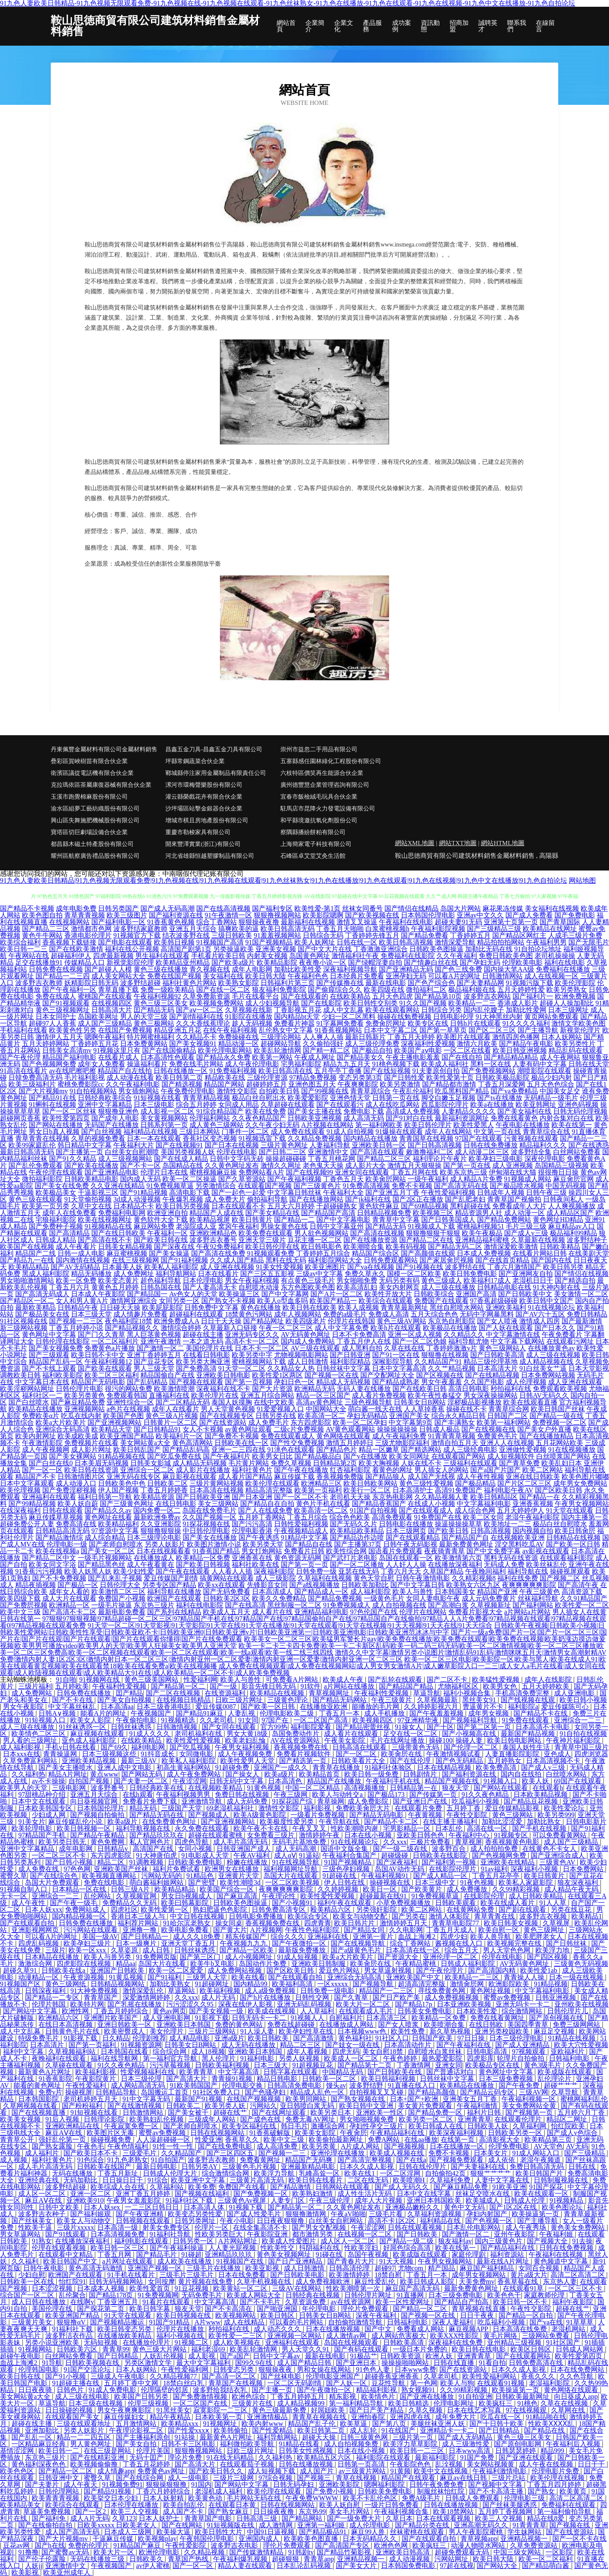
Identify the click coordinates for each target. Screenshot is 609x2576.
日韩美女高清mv (66, 1050)
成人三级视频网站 (125, 1158)
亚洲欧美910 (85, 2200)
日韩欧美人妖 (488, 2126)
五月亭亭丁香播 (338, 1070)
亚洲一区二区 (91, 2193)
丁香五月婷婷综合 (122, 2011)
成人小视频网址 (249, 1956)
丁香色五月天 (343, 1179)
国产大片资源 (272, 1388)
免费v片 (50, 2092)
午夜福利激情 (478, 2105)
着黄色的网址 (392, 1469)
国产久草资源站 (242, 1179)
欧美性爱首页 (150, 2288)
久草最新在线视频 (538, 1239)
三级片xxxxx (75, 2227)
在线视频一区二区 (365, 2234)
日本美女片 (491, 2153)
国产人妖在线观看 (506, 1327)
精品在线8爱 (546, 2518)
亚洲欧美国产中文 (414, 1977)
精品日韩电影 (278, 2078)
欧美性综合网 (346, 1551)
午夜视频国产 (152, 1713)
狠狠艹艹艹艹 (491, 2173)
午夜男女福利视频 (243, 1747)
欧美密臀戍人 (125, 2031)
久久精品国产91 (438, 1361)
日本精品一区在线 (80, 1889)
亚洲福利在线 (328, 1936)
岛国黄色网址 (309, 955)
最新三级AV (140, 1760)
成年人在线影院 (548, 1679)
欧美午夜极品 (482, 1233)
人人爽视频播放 (571, 1206)
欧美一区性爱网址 (403, 2301)
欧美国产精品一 (333, 1300)
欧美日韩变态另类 (125, 2328)
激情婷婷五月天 (404, 1923)
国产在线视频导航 (359, 1943)
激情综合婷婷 (181, 1327)
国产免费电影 (574, 915)
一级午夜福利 (428, 1179)
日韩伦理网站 (59, 2491)
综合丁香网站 (216, 921)
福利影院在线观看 (384, 2457)
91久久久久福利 (526, 1023)
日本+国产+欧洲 (415, 2098)
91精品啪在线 (546, 2416)
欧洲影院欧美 (509, 1983)
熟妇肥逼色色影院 (221, 1909)
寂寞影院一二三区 (221, 2410)
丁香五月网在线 (414, 1172)
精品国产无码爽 (309, 2159)
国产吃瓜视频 (191, 1747)
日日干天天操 (221, 1321)
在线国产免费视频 (125, 1030)
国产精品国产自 (465, 1537)
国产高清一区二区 (230, 2376)
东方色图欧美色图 (308, 1287)
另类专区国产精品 (169, 1584)
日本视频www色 (362, 2031)
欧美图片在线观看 (463, 1036)
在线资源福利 (226, 1693)
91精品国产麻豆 (137, 2545)
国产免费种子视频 (56, 1226)
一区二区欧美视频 (293, 1882)
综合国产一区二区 (28, 2295)
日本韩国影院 (39, 2098)
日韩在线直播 (454, 2362)
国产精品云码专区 (488, 2092)
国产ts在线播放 (499, 1097)
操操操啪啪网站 (406, 2362)
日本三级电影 (154, 1104)
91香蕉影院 (55, 2078)
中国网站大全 (326, 1409)
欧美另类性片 (575, 1043)
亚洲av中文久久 (480, 915)
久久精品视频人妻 (441, 1496)
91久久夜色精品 (485, 1794)
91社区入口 (392, 2038)
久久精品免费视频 (315, 1138)
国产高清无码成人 (42, 1294)
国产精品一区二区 (421, 2308)
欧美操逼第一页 (536, 2213)
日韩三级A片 (131, 1889)
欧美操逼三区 (239, 1294)
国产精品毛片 (157, 2254)
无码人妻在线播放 (364, 1388)
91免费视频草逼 (170, 1185)
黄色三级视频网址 (63, 1009)
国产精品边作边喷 (357, 1537)
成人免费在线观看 (298, 1131)
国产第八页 (390, 2423)
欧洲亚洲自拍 (167, 1212)
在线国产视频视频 (255, 2098)
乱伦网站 (98, 1896)
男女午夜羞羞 (441, 1381)
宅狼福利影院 (56, 1219)
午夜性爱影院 (186, 2545)
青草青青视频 (84, 915)
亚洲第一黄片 (374, 1936)
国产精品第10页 (438, 996)
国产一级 (224, 1686)
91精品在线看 (300, 2443)
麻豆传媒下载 (294, 1476)
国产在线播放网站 (316, 1199)
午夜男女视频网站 (582, 1503)
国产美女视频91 (193, 1043)
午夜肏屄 (353, 2132)
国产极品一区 (78, 1584)
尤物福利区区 (459, 1686)
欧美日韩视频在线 (184, 2315)
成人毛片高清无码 (241, 1841)
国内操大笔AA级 (509, 969)
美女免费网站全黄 (530, 2105)
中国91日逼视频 (271, 2531)
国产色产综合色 (431, 982)
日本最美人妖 (122, 1266)
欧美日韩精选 (409, 2403)
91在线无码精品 (230, 2457)
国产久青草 (352, 1997)
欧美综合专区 (309, 1916)
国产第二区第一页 (485, 1726)
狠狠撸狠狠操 (160, 1530)
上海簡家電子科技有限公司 (315, 844)
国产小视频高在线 (470, 1733)
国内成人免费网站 (308, 1341)
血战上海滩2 (417, 1936)
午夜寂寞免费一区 (132, 2126)
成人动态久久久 (278, 2328)
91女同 (248, 1720)
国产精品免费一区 (436, 2112)
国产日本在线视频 (232, 1145)
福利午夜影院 (573, 2301)
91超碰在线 (340, 1875)
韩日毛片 (294, 2126)
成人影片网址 (91, 1449)
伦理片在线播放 (181, 2328)
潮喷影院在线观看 (544, 1070)
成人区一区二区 (42, 2193)
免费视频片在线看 (91, 1442)
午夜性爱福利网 (185, 2369)
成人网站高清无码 (139, 2085)
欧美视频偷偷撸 (94, 2464)
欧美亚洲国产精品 (127, 1436)
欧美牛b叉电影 (213, 1963)
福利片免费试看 (177, 1868)
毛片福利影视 (84, 1077)
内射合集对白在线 (567, 1118)
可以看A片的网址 (454, 976)
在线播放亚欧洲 (324, 1706)
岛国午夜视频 (369, 2254)
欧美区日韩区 (531, 2349)
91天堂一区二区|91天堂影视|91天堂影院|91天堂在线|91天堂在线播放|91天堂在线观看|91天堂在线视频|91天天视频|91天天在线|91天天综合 (290, 1625)
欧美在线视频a (57, 1551)
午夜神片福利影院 (574, 1740)
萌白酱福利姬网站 (157, 1882)
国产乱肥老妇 (465, 1199)
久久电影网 (406, 1929)
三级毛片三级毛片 (187, 2274)
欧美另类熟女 (566, 989)
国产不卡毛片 (261, 2301)
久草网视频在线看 (31, 2105)
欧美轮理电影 (32, 1828)
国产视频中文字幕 (496, 2484)
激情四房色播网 (516, 1036)
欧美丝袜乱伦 (546, 1564)
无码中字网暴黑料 (487, 1314)
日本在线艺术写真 (475, 2410)
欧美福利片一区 (179, 1436)
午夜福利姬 (557, 2234)
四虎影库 (480, 2058)
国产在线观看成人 (426, 1510)
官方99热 (274, 1726)
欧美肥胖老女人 (540, 1936)
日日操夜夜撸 (274, 2511)
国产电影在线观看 (125, 942)
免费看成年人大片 (519, 1206)
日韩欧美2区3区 (226, 1598)
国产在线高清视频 (223, 908)
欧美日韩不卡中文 (98, 1354)
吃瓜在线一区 (501, 2416)
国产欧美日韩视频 (203, 1564)
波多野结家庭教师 (140, 928)
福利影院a (523, 1706)
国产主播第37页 (357, 1544)
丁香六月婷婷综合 (164, 2491)
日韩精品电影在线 (504, 1287)
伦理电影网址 (454, 2403)
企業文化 (343, 26)
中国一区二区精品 (313, 1787)
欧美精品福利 (118, 1524)
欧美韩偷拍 (231, 2430)
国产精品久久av (108, 1510)
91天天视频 (397, 2261)
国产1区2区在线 (513, 2207)
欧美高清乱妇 (357, 1287)
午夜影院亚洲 (268, 2234)
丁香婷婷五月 (470, 935)
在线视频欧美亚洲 (518, 1537)
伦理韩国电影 (39, 2369)
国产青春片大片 (351, 2261)
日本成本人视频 (101, 2288)
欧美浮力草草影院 (411, 2443)
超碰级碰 (395, 1855)
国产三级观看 (49, 1354)
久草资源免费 (306, 2301)
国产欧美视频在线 (372, 915)
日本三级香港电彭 (164, 1706)
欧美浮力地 (553, 1950)
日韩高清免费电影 (295, 2085)
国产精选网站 (421, 1449)
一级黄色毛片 (384, 1598)
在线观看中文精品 (66, 2254)
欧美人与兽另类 (108, 1956)
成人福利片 (42, 2153)
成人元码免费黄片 (489, 1598)
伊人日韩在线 (345, 1882)
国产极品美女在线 (42, 1314)
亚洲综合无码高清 (63, 1429)
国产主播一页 (273, 2389)
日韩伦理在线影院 (63, 1341)
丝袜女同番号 (362, 908)
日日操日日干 (123, 2180)
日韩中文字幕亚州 (337, 1226)
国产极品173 (387, 1794)
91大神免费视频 (94, 1990)
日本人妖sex (102, 2207)
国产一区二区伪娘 (419, 1341)
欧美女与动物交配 (361, 1916)
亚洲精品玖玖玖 (229, 2254)
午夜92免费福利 (220, 1246)
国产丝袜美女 (32, 2220)
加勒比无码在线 (489, 949)
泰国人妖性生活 (526, 1747)
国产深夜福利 (397, 1862)
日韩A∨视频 (57, 1713)
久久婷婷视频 (339, 1889)
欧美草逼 (354, 2423)
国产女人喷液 (497, 1321)
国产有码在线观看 (362, 2349)
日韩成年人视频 (500, 1192)
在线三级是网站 (108, 2450)
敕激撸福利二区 (429, 1151)
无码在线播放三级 (98, 2558)
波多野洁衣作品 (69, 2335)
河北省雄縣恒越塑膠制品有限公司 (209, 856)
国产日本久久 (555, 1327)
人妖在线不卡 (421, 1463)
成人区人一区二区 (348, 2241)
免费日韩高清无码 (537, 2166)
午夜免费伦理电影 (188, 1091)
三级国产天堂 (182, 1808)
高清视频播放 (365, 1787)
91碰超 (191, 2254)
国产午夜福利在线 (464, 2044)
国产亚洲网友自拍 (526, 1273)
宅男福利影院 (301, 1064)
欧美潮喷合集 (363, 1246)
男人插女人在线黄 (579, 1611)
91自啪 (66, 1679)
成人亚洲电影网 (167, 2017)
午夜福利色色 (308, 976)
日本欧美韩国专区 (46, 1808)
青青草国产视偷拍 (514, 1199)
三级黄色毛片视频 (250, 2166)
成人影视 (202, 2356)
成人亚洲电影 (575, 1693)
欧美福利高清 (293, 1983)
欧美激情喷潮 (174, 1388)
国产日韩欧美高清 (497, 1354)
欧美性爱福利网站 (490, 2376)
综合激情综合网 (226, 2173)
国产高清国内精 (492, 1970)
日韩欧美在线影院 (441, 1855)
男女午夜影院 (24, 1706)
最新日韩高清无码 (27, 1151)
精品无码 (143, 1808)
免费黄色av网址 (161, 2471)
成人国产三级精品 (105, 1023)
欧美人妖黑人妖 (88, 1571)
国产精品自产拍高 (462, 2301)
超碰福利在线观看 (196, 1314)
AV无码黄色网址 (305, 1334)
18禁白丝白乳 (184, 2383)
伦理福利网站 (209, 1118)
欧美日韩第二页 (179, 1077)
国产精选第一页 (303, 1760)
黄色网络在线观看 (343, 1436)
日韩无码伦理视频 (580, 1111)
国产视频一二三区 (76, 1321)
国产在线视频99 (309, 1172)
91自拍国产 (168, 2159)
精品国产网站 (224, 1084)
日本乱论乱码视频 (304, 2565)
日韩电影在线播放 (406, 1524)
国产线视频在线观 (529, 1699)
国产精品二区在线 (426, 1239)
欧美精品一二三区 (473, 1977)
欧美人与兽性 (412, 1591)
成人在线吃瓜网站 (392, 1104)
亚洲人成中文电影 (125, 1767)
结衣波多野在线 (186, 935)
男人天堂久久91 (306, 2349)
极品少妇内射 (551, 1077)
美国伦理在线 (53, 2308)
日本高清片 (48, 2044)
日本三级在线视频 (96, 2403)
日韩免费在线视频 (56, 969)
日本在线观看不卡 (238, 1206)
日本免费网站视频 (548, 1375)
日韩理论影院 (105, 2119)
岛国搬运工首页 (165, 2092)
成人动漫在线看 (130, 1077)
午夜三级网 (291, 1794)
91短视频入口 (46, 1720)
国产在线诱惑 (588, 1145)
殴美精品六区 (331, 1909)
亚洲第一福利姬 (321, 2525)
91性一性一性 (174, 2146)
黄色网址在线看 (108, 1517)
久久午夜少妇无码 (272, 1124)
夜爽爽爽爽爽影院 (529, 1584)
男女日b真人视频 (54, 1131)
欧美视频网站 (236, 2315)
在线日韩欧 (487, 2024)
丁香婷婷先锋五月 (372, 935)
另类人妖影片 (165, 1544)
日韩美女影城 (150, 1463)
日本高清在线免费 (521, 2328)
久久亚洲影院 (160, 1524)
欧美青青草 (197, 2071)
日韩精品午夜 (78, 1307)
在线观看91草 (524, 2288)
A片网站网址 (238, 2241)
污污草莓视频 (171, 2065)
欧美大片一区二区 (364, 2004)
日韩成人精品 (56, 1239)
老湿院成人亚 (196, 1226)
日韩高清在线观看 (360, 1747)
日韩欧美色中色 (121, 1483)
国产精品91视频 (108, 2491)
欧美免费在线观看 (266, 1233)
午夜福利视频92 (157, 996)
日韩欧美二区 (167, 1483)
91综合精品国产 (220, 1111)
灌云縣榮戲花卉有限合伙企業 (203, 797)
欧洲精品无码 (314, 1388)
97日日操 (472, 2038)
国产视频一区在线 (331, 1375)
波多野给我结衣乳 (221, 2389)
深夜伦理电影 (544, 1158)
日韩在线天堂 (588, 1064)
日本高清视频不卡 (554, 1760)
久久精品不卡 (196, 1036)
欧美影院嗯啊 (323, 915)
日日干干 (592, 2464)
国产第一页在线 (467, 1165)
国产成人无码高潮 (167, 908)
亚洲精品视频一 (524, 2538)
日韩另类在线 (275, 1415)
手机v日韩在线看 (71, 1747)
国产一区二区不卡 (301, 1496)
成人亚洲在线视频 (227, 1266)
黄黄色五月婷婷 (115, 1287)
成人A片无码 (89, 2518)
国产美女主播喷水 (66, 1767)
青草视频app (479, 2538)
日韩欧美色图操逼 (436, 949)
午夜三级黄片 (392, 1699)
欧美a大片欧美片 (61, 1422)
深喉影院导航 (392, 1361)
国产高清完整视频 (365, 2159)
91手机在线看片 (131, 2274)
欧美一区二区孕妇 (360, 1422)
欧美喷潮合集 (445, 2024)
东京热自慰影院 (451, 1321)
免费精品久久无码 (130, 1902)
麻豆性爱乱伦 (375, 2281)
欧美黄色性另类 (72, 1030)
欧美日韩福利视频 (389, 2078)
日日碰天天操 (120, 1307)
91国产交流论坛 (87, 2369)
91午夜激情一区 (228, 915)
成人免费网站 (32, 1693)
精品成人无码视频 (343, 1381)
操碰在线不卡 (466, 1409)
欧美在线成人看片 (508, 1902)
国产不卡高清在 (229, 2308)
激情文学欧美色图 (578, 1023)
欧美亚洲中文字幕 (199, 2180)
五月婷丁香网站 (261, 1517)
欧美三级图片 (127, 915)
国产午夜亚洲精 (140, 2213)
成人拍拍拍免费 (494, 1848)
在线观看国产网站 (458, 1456)
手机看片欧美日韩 (218, 955)
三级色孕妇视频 (346, 1868)
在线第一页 (458, 2139)
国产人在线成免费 (265, 1510)
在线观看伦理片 (518, 2119)
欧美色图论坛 (563, 2207)
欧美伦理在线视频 (558, 2477)
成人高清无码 (363, 1118)
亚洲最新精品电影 (309, 2166)
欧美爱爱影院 (308, 1097)
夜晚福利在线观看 (60, 2058)
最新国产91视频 (199, 2098)
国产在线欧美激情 (76, 949)
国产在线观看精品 (413, 1537)
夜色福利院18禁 (128, 1321)
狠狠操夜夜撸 (259, 921)
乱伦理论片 (555, 2078)
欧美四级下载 (20, 1598)
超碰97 (385, 2268)
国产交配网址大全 (387, 1375)
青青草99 (115, 2349)
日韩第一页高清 (362, 2464)
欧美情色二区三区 (39, 1733)
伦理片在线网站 (423, 1611)
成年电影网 (76, 1848)
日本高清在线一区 (414, 1950)
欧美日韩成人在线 (436, 2126)
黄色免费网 (108, 1841)
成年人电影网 (252, 969)
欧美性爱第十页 (450, 1077)
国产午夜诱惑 (259, 1537)
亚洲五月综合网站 (267, 1395)
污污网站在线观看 (91, 1929)
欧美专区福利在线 (250, 2126)
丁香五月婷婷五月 (298, 2396)
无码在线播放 (73, 2173)
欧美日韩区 (278, 2315)
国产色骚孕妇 (266, 2092)
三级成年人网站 (212, 2119)
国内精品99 (251, 1983)
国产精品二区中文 (49, 1557)
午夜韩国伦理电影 (208, 2538)
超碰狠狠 (286, 2558)
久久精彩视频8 (474, 1578)
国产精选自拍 (575, 1280)
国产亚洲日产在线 (421, 1801)
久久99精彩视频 (516, 1889)
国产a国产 (235, 2356)
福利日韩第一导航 (105, 1496)
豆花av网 (17, 2545)
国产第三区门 (201, 1956)
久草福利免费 (451, 2180)
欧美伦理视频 (20, 1490)
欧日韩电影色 (321, 1246)
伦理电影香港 (252, 1530)
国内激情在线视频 (83, 1260)
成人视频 (14, 2159)
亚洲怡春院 (369, 2416)
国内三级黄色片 (499, 2241)
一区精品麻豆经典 (39, 2443)
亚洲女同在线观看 (362, 1172)
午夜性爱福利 (87, 2085)
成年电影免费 (76, 908)
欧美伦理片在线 (215, 1395)
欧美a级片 (280, 1774)
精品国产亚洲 (497, 1591)
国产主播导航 (538, 1030)
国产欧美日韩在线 (161, 1239)
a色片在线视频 (128, 1409)
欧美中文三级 (20, 1611)
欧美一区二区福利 (546, 2558)
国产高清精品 (69, 1233)
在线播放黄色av (551, 1348)
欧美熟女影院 (238, 982)
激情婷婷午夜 (320, 1835)
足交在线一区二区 (411, 1733)
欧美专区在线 (428, 1023)
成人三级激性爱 (466, 2443)
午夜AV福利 (252, 1855)
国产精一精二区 (326, 1050)
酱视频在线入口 (459, 1943)
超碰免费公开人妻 (27, 1524)
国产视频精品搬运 (118, 2322)
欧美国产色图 (123, 1415)
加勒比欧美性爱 (297, 969)
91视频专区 (511, 1835)
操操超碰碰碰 (286, 1158)
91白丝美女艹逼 (543, 1368)
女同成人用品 (238, 1104)
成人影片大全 (365, 1165)
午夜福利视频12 (108, 1361)
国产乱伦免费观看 (35, 1165)
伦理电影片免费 (556, 2471)
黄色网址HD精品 (558, 1219)
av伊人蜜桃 (153, 2565)
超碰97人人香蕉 (52, 1023)
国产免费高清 (196, 1368)
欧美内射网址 (35, 1436)
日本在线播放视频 (334, 2328)
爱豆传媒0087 (216, 1706)
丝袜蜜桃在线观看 (418, 2531)
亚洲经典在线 (39, 2180)
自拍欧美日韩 (279, 1091)
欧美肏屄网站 (385, 1179)
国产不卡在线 (73, 1699)
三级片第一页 (413, 2437)
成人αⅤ (285, 1855)
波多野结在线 (465, 1266)
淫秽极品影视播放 (474, 1402)
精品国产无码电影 (98, 1381)
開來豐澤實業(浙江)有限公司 (202, 844)
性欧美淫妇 (362, 2247)
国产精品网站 (303, 2518)
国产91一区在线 (396, 1354)
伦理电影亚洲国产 (334, 2376)
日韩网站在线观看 (343, 2186)
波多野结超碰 (140, 982)
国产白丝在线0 (51, 1463)
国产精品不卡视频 (27, 908)
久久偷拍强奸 (323, 1043)
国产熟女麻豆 (229, 2511)
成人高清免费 (278, 2146)
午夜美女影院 (345, 1740)
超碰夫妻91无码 (458, 921)
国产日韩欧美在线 (395, 2071)
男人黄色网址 (91, 2443)
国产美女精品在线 (272, 1212)
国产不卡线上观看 (49, 1368)
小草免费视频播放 (404, 1902)
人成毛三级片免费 (575, 935)
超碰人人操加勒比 (567, 1003)
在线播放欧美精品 (125, 2335)
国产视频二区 (560, 1578)
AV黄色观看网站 (350, 1429)
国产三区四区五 (230, 2153)
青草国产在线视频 (236, 2383)
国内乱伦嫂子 (484, 1009)
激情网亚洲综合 (133, 1300)
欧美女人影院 (91, 1720)
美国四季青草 (529, 2024)
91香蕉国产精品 (216, 1551)
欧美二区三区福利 (112, 1375)
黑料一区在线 (490, 1064)
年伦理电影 (319, 2308)
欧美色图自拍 (42, 915)
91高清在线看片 (23, 1070)
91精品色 (201, 1875)
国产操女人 (243, 1774)
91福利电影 (258, 2058)
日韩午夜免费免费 (437, 2484)
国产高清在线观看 (377, 1151)
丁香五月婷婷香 (164, 1490)
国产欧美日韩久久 (217, 2471)
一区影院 (560, 2552)
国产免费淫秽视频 (69, 1490)
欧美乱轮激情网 (277, 1050)
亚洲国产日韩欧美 (118, 1970)
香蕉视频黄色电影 (513, 1841)
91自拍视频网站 (93, 1091)
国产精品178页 (111, 2295)
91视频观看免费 (270, 1253)
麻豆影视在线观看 (189, 1476)
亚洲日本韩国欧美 (435, 2200)
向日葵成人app (576, 2396)
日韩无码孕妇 (294, 2484)
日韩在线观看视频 (416, 2227)
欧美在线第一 (571, 1124)
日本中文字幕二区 (391, 1030)
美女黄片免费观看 (426, 2105)
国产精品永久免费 (223, 1057)
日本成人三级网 (128, 2531)
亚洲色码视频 (578, 1104)
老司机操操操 (555, 955)
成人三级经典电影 (470, 1449)
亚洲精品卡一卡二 (448, 2430)
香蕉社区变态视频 (210, 1138)
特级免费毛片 (39, 2038)
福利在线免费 (517, 1578)
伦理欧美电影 (522, 962)
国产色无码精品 (460, 1760)
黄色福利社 (355, 2038)
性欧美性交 (278, 2247)
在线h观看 (138, 1794)
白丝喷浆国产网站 (563, 1456)
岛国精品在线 (182, 1165)
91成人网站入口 (536, 2153)
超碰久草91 (20, 1970)
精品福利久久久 (543, 1145)
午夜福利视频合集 (402, 2511)
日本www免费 (415, 2369)
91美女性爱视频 (279, 1266)
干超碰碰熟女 (336, 1206)
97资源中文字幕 (115, 1530)
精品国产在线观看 (409, 2477)
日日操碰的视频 (69, 2410)
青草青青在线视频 (42, 1138)
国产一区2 (91, 2511)
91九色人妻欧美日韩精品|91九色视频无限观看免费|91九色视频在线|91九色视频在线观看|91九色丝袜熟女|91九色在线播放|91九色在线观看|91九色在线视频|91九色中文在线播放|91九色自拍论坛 (283, 880)
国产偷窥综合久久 (335, 989)
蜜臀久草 (13, 1875)
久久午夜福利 (456, 955)
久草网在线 (569, 2410)
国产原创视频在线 (557, 2017)
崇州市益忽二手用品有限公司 (318, 749)
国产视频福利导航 (471, 1720)
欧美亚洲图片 (325, 1266)
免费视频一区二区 (559, 1422)
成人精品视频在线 (546, 1361)
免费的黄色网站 (239, 2024)
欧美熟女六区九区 (473, 1584)
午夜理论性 (279, 1896)
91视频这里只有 (116, 1050)
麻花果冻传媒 (503, 908)
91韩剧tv (301, 2552)
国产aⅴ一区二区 (199, 1009)
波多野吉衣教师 (39, 982)
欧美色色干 (504, 2295)
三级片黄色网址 (284, 1145)
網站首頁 (286, 26)
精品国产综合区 (375, 1253)
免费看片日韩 (304, 1551)
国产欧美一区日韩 (573, 1544)
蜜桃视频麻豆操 (213, 1172)
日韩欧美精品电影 (91, 1179)
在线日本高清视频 (66, 2024)
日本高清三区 (387, 2017)
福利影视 (318, 1808)
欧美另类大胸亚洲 (203, 1361)
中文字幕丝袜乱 (72, 1706)
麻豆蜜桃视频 (127, 1253)
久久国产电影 (484, 1381)
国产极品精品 (475, 1483)
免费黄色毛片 (497, 1436)
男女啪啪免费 (357, 1280)
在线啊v (82, 2301)
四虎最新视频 (113, 955)
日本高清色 (286, 1781)
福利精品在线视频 (150, 1131)
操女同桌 (228, 1923)
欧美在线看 (248, 1977)
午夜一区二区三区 (286, 1327)
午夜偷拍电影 (137, 1720)
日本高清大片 (497, 1368)
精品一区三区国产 (323, 1395)
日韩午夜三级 (546, 1192)
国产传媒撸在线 (340, 982)
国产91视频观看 (66, 1003)
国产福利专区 (272, 908)
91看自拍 (492, 2362)
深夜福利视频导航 (350, 969)
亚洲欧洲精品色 (213, 1233)
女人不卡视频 (203, 1429)
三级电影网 (70, 1787)
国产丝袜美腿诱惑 (510, 2504)
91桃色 (527, 2403)
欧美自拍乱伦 (184, 2504)
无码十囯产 (147, 2457)
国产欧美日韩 (448, 1530)
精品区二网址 (567, 2119)
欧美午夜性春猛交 (435, 1395)
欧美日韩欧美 (269, 2038)
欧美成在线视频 (272, 2011)
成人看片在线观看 (352, 1733)
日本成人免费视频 (484, 1253)
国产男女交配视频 (320, 2227)
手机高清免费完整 (523, 1693)
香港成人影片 (517, 1003)
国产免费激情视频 (201, 2396)
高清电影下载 (189, 1192)
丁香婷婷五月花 (94, 1043)
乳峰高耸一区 (320, 2173)
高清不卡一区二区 (252, 1341)
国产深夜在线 (174, 1246)
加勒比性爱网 (526, 1009)
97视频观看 (529, 2051)
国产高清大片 (187, 2078)
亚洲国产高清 (476, 1294)
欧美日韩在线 (21, 2376)
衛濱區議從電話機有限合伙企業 (92, 773)
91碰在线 (329, 2254)
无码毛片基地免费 (300, 1841)
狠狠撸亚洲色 (118, 1111)
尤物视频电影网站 (301, 1354)
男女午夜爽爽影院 (125, 2410)
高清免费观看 (392, 1517)
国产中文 (379, 2328)
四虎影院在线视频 (84, 1963)
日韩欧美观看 (456, 1902)
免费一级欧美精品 (167, 989)
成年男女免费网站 (580, 1483)
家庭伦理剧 (469, 2254)
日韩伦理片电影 (79, 1388)
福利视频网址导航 (291, 1868)
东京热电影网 (392, 1496)
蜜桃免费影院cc (81, 1084)
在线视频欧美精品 (216, 1787)
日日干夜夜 (478, 2315)
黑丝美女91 (480, 1699)
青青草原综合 (370, 1091)
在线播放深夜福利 (455, 1564)
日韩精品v (113, 1848)
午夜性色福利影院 (313, 1929)
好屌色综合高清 (407, 2247)
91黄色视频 (265, 1787)
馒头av (336, 2085)
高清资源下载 (582, 1591)
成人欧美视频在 (237, 2342)
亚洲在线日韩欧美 (533, 1476)
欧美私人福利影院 (171, 1266)
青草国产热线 (189, 2558)
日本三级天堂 (91, 1314)
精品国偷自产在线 (167, 1375)
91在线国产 (399, 2430)
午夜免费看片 (562, 1334)
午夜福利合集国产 (350, 1855)
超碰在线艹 (231, 2112)
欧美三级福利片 (32, 1084)
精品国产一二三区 (387, 1990)
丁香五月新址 (118, 2173)
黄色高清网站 (192, 1442)
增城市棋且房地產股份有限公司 (206, 820)
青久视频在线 (209, 969)
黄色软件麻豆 (379, 1206)
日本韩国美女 (455, 1591)
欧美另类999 (556, 1814)
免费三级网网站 (577, 2024)
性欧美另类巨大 (219, 2234)
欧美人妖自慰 (340, 2504)
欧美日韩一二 (59, 2450)
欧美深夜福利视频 (457, 2132)
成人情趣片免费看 (140, 1314)
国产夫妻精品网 (480, 982)
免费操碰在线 (238, 1036)
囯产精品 (129, 1693)
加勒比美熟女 (171, 1983)
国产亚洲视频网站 (115, 1422)
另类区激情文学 (148, 2362)
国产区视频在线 (440, 1375)
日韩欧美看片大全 (359, 1760)
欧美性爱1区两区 (277, 1375)
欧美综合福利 (20, 942)
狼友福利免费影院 (279, 989)
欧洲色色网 (391, 2545)
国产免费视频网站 (488, 1070)
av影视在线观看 (545, 1551)
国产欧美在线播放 (91, 1165)
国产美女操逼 (169, 1253)
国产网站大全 (498, 2565)
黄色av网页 (169, 2011)
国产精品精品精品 (511, 1057)
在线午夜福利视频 (230, 1030)
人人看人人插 (231, 1571)
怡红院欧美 (569, 2126)
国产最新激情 (582, 1321)
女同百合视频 (539, 2268)
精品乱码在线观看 (576, 1050)
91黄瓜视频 (127, 1977)
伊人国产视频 (118, 1490)
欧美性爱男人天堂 (248, 1760)
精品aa (125, 1963)
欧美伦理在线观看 (272, 1483)
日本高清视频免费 (118, 2234)
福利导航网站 (176, 1273)
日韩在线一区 (357, 942)
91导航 (52, 2362)
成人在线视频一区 (551, 976)
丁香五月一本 (340, 1713)
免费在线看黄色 (514, 1118)
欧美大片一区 (114, 2552)
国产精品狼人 (385, 1476)
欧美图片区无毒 (111, 2132)
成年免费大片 (456, 2416)
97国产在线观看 (478, 1138)
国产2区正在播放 (417, 1199)
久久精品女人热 (291, 1368)
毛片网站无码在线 (255, 2498)
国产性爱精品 (273, 2430)
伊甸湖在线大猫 (512, 1172)
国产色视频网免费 (49, 1064)
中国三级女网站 (518, 2552)
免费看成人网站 (421, 2328)
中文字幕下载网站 (518, 1341)
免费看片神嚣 (294, 1023)
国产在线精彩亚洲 (98, 2457)
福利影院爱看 (312, 1726)
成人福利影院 (370, 1591)
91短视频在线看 (157, 1097)
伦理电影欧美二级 (287, 1713)
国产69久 (114, 1747)
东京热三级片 (154, 1605)
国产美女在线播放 (210, 1537)
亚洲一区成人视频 (415, 1334)
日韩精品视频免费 (384, 1212)
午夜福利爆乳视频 (241, 2558)
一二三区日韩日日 (153, 2207)
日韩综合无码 (323, 935)
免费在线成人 (56, 996)
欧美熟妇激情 (313, 2193)
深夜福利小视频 (535, 1868)
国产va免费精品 (514, 1091)
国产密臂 (202, 1882)
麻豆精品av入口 (571, 1226)
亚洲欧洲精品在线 (73, 2126)
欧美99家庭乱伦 (32, 1145)
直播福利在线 (169, 1395)
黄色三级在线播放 (161, 969)
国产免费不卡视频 (232, 1436)
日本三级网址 (568, 1009)
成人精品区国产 (570, 1212)
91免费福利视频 (233, 1070)
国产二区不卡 (448, 1679)
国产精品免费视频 (335, 1598)
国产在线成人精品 (181, 1158)
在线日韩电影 (176, 1503)
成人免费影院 (369, 1801)
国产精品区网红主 (519, 935)
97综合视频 (276, 2477)
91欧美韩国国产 (194, 2085)
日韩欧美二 (184, 2105)
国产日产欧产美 (397, 1997)
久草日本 (399, 2518)
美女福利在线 (223, 976)
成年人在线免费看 (69, 1212)
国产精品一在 (539, 1496)
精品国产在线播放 (335, 1781)
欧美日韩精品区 (494, 1496)
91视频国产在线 (240, 2261)
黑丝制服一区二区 (294, 1605)
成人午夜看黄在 (150, 1564)
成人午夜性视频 (480, 1476)
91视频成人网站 (527, 1179)
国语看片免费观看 (395, 1551)
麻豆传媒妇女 (125, 2416)
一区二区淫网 (401, 2173)
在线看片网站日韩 (540, 1253)
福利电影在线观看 (142, 2241)
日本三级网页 (406, 1530)
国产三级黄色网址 (127, 1503)
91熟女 (42, 2241)
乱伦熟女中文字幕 (286, 1030)
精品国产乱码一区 (56, 1361)
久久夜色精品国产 (259, 1118)
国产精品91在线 (52, 1097)
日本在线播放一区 (458, 2146)
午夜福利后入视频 (574, 2443)
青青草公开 (18, 2139)
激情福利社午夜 (355, 955)
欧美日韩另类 (563, 1266)
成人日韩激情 (308, 1361)
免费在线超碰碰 (291, 2024)
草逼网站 (182, 1990)
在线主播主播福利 (451, 1821)
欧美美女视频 (21, 2119)
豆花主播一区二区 (315, 1239)
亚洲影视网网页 (35, 1929)
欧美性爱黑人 (473, 1124)
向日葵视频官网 (94, 1801)
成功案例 (401, 26)
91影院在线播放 (248, 1016)
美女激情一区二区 (581, 1294)
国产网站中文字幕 (31, 2011)
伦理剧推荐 (149, 2038)
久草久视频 (426, 2410)
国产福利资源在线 (176, 915)
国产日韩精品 (118, 2356)
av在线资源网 (352, 2301)
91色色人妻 (374, 2369)
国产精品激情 (291, 2186)
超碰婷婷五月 (266, 1084)
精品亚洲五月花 (177, 1030)
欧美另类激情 (400, 1084)
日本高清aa (117, 1706)
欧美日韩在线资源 (91, 1469)
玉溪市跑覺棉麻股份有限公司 (89, 797)
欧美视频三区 (433, 1212)
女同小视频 (196, 1848)
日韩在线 (582, 2166)
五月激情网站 (137, 2423)
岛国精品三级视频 (562, 1165)
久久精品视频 (205, 2552)
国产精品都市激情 (449, 1084)
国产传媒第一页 (433, 1794)
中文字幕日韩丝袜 (294, 1192)
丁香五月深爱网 (501, 1084)
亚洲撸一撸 (140, 1929)
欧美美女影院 (316, 2132)
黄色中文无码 (465, 2207)
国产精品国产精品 (407, 1686)
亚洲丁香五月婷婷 (144, 2193)
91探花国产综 (293, 1801)
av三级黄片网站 (363, 2471)
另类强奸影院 (377, 1909)
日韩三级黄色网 (365, 2437)
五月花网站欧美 (559, 1442)
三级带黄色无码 (416, 1747)
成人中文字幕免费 (342, 1327)
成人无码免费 (248, 1801)
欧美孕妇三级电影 (496, 1158)
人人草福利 (318, 2011)
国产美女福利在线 (524, 1111)
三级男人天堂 (207, 1977)
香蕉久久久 (539, 2376)
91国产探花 (547, 2186)
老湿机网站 (569, 2328)
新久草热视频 (451, 2031)
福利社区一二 (42, 1395)
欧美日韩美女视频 (512, 1923)
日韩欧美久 (147, 2558)
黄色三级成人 (441, 1280)
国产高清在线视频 (377, 1233)
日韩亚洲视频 (556, 1997)
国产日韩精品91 (157, 1429)
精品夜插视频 (35, 1584)
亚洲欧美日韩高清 (403, 2552)
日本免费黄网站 (143, 1043)
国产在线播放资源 (370, 1239)
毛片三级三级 (526, 1226)
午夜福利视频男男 (184, 1794)
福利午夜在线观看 (345, 1902)
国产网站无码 (142, 1774)
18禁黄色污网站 (248, 1314)
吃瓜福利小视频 (476, 1801)
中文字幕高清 (239, 2071)
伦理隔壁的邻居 (165, 2389)
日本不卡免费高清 (359, 1334)
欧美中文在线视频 (441, 2471)
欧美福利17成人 (487, 1280)
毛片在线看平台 (255, 996)
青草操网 (330, 1801)
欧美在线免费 (265, 1111)
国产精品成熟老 (396, 1381)
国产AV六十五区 (540, 1314)
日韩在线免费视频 (567, 2247)
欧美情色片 (379, 2396)
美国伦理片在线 (209, 1348)
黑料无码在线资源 (511, 1557)
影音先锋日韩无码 (269, 1686)
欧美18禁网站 (454, 2511)
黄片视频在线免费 (206, 2281)
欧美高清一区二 (321, 1415)
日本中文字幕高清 (399, 1368)
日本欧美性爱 (477, 2011)
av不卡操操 (48, 1781)
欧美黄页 (574, 2491)
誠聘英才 (487, 26)
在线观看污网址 (570, 1341)
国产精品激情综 (59, 1537)
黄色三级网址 (545, 1929)
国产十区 (440, 1726)
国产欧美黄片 (422, 1889)
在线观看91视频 (501, 2383)
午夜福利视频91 (385, 1875)
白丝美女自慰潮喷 (132, 1151)
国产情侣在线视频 (581, 1273)
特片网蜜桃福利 (150, 1036)
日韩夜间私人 (563, 1199)
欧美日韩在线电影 (480, 2349)
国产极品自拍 (372, 1050)
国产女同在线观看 (230, 1726)
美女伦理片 (167, 2031)
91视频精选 (179, 1720)
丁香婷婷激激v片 (451, 1348)
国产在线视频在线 (488, 1429)
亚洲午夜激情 (160, 1341)
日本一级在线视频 (577, 1977)
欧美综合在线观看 (386, 1300)
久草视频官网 (137, 1896)
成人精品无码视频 (200, 1463)
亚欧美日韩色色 (421, 1835)
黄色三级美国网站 (152, 1679)
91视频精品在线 (108, 1226)
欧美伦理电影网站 (225, 1050)
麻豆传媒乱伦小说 (76, 1821)
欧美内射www (263, 2423)
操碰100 (441, 1740)
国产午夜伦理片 (440, 1970)
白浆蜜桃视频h (387, 928)
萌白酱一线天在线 (375, 1409)
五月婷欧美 (72, 1686)
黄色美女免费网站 (578, 2227)
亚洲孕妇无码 (406, 976)
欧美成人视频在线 (397, 2153)
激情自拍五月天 (454, 1442)
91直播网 (411, 2295)
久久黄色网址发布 (232, 1165)
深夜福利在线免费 (456, 2342)
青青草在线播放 (337, 1767)
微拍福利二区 (426, 989)
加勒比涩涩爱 (503, 1821)
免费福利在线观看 (569, 2504)
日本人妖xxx (43, 1909)
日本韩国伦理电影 (428, 915)
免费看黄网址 (261, 2159)
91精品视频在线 (121, 1456)
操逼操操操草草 (458, 1524)
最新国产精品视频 (529, 1733)
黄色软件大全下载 (161, 1219)
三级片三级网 (234, 2477)
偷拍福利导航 (267, 1199)
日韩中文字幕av (277, 2356)
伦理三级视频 (149, 2403)
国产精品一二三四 (63, 976)
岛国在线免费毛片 (209, 1510)
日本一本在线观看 (154, 1138)
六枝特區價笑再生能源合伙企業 (321, 773)
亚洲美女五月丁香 (471, 2098)
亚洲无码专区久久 (252, 1334)
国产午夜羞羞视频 (437, 1713)
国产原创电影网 (518, 2443)
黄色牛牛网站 (42, 935)
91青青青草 (529, 2525)
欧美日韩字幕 (150, 2308)
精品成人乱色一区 (318, 2092)
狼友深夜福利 (578, 1882)
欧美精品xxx (180, 2423)
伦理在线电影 (237, 1151)
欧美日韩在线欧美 (310, 1307)
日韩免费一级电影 (328, 1990)
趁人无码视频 (252, 1023)
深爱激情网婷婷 (147, 1997)
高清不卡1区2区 (392, 2220)
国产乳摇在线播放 (135, 2004)
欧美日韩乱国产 (137, 1449)
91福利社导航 (171, 2234)
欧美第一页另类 (45, 1206)
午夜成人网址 (314, 1057)
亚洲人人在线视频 (507, 1442)
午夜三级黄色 (539, 1591)
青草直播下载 (118, 989)
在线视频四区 (111, 1003)
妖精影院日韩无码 (91, 982)
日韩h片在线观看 (475, 1023)
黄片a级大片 (528, 2274)
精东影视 (343, 2396)
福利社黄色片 (252, 1469)
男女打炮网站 (261, 1551)
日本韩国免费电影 (409, 2565)
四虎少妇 (453, 1936)
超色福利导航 (160, 1280)
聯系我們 (516, 26)
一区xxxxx (333, 1983)
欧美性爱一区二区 (582, 1605)
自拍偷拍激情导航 (356, 2322)
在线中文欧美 (274, 1402)
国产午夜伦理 (20, 1057)
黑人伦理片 (219, 2058)
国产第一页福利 (93, 2044)
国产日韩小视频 (69, 1862)
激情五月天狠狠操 (414, 1165)
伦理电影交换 (243, 2085)
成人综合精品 (105, 1537)
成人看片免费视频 (379, 1395)
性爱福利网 (200, 1679)
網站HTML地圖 (502, 843)
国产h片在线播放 (266, 1997)
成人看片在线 (272, 1611)
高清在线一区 (488, 1828)
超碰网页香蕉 (20, 1118)
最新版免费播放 (302, 1950)
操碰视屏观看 (570, 1571)
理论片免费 (185, 2457)
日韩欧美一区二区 (330, 2078)
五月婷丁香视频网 (506, 2511)
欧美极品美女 (56, 1192)
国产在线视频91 (179, 1145)
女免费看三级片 (271, 1835)
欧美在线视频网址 (105, 1219)
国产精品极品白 (318, 1456)
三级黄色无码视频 (581, 1963)
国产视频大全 (548, 2241)
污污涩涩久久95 (190, 2004)
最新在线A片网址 (504, 2261)
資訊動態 (430, 26)
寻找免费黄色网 (442, 1990)
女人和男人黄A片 (82, 1300)
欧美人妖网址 (314, 942)
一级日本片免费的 (421, 2349)
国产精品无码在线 (157, 1814)
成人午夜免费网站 (194, 1774)
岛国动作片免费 (263, 1963)
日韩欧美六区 (78, 2349)
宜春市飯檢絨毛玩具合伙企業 (318, 797)
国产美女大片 (357, 2565)
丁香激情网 (414, 2065)
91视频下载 (246, 2207)
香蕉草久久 (243, 2139)
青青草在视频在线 (320, 2416)
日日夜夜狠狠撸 (281, 2220)
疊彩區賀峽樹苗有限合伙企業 (89, 761)
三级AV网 (533, 2092)
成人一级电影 (189, 2477)
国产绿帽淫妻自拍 (375, 962)
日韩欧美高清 (404, 2342)
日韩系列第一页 (164, 1124)
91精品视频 (551, 1983)
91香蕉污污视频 (39, 1571)
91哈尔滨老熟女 (187, 1923)
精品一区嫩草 (379, 1449)
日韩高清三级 (257, 2518)
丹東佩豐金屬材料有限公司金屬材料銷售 (104, 749)
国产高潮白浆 (448, 1605)
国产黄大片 (230, 1929)
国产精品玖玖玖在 (157, 1835)
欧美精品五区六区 (325, 2457)
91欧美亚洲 (509, 2186)
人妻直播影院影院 (513, 1753)
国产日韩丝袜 (567, 1943)
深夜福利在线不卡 (223, 1388)
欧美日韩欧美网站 (370, 1483)
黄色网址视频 (491, 1990)
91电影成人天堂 (205, 1855)
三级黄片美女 (32, 2322)
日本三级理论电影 (154, 1537)
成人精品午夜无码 (572, 1889)
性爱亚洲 (208, 2139)
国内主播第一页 (585, 1517)
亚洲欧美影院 (340, 2484)
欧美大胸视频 (379, 1463)
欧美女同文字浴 (52, 1564)
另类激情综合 (215, 1185)
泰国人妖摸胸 (231, 1402)
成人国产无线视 (431, 1476)
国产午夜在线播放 (301, 1469)
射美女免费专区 (167, 2227)
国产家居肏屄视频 (447, 1260)
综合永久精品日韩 (458, 1415)
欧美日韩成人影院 (428, 2281)
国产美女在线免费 (62, 1185)
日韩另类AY (200, 2166)
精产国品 (442, 2268)
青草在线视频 (357, 2477)
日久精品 (115, 2038)
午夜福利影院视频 (438, 928)
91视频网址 (221, 2423)
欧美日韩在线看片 (316, 2180)
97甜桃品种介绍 (42, 1794)
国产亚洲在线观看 (526, 2457)
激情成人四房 (539, 1321)
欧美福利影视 (96, 2071)
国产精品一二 (294, 1219)
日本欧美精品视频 (541, 1794)
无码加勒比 (81, 2180)
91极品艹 (363, 2356)
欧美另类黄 (319, 2146)
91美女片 (31, 1821)
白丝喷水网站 (567, 1774)
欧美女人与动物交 (84, 2220)
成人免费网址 (133, 1273)
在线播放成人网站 (347, 2024)
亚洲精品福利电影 (321, 1611)
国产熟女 (542, 2491)
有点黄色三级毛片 (308, 1280)
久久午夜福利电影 (133, 1084)
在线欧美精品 (350, 996)
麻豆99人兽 (369, 2531)
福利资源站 (508, 2254)
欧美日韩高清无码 (288, 928)
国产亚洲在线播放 (427, 2396)
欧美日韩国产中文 (71, 2261)
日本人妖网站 (561, 1036)
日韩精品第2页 (335, 1463)
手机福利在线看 (23, 1030)
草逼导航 (426, 1693)
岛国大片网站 (460, 908)
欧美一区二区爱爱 (177, 1970)
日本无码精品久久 (370, 2538)
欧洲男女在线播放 (233, 1868)
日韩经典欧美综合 (105, 1097)
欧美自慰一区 (499, 1929)
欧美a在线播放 (492, 1104)
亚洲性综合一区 (130, 1402)
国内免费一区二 (157, 1510)
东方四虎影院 (311, 1422)
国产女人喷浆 (399, 2024)
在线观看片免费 (419, 1808)
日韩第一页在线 (396, 1097)
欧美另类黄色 (84, 1395)
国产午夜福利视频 (294, 1179)
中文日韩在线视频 (198, 1916)
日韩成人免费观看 (473, 2498)
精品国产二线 (35, 1253)
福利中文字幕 (24, 2051)
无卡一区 (14, 1896)
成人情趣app (115, 2471)
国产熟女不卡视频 (228, 1300)
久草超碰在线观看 (288, 1104)
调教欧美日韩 (20, 1375)
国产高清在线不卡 (105, 1239)
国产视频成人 (209, 1814)
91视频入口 (501, 1781)
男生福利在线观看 (162, 955)
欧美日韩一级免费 (372, 1774)
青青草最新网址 (404, 1307)
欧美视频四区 (373, 1720)
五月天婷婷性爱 (521, 989)
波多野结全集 (531, 1151)
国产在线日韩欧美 (118, 1233)
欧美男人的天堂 (24, 1787)
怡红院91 (72, 2281)
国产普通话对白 (450, 2071)
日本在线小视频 (368, 1835)
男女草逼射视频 (388, 1970)
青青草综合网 (508, 1409)
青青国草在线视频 (426, 1138)
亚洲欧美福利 (506, 1307)
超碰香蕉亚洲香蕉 (392, 2376)
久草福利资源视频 (435, 2213)
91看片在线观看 (167, 2301)
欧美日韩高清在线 (285, 1070)
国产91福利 (165, 1977)
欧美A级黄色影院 (260, 1814)
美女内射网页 (399, 1287)
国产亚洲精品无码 (406, 969)
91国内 (201, 2484)
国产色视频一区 (489, 2220)
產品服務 (372, 26)
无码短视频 (101, 2342)
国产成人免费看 (529, 915)
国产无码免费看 (226, 1591)
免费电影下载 (363, 1111)
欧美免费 (201, 2186)
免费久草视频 (291, 1463)
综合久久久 (287, 1936)
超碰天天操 (319, 2437)
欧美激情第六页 (458, 1557)
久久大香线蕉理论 (203, 1023)
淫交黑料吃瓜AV (519, 1544)
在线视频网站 (69, 921)
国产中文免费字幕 (493, 1551)
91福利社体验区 (389, 1767)
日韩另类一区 (194, 2241)
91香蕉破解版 (271, 2132)
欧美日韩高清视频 (406, 942)
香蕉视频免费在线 (301, 1747)
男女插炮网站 (138, 1091)
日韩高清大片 (111, 1009)
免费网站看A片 (261, 1172)
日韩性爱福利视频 (301, 1524)
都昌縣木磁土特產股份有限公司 (92, 844)
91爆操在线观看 (399, 1131)
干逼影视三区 (98, 1192)
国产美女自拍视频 (125, 1699)
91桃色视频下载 (396, 1064)
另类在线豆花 (572, 1909)
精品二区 (111, 1862)
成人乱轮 (364, 2430)
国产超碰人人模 (108, 969)
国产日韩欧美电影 (298, 2274)
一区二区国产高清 (321, 1720)
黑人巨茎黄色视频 (154, 1334)
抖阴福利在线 (320, 2247)
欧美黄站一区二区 (241, 2288)
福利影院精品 (350, 1361)
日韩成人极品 (439, 1429)
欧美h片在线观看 (395, 1327)
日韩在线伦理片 (423, 2166)
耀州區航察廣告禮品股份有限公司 (95, 856)
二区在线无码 (369, 2180)
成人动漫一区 (524, 1212)
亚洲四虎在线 (411, 2416)
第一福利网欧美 (379, 1124)
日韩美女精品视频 (125, 1246)
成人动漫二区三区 (482, 1151)
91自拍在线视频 (583, 1733)
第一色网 (423, 2383)
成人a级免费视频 (271, 1990)
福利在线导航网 (115, 2058)
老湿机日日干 (533, 1280)
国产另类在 (408, 1916)
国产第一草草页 (443, 1030)
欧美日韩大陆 (265, 976)
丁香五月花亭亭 (496, 1875)
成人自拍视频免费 (352, 2443)
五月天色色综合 (550, 1084)
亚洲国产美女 (409, 1415)
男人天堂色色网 (507, 1950)
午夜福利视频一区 (529, 2098)
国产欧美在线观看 (105, 1368)
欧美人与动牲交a (338, 1794)
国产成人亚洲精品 (523, 2044)
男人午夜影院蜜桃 (477, 2531)
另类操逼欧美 (233, 949)
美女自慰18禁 (383, 2051)
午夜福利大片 (133, 1145)
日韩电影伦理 (453, 1016)
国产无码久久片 (353, 1524)
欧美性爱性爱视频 (194, 1740)
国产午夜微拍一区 (300, 1943)
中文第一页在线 (497, 1131)
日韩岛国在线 (160, 1287)
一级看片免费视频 (318, 1814)
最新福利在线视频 (308, 921)
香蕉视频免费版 (340, 1476)
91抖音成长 (158, 1753)
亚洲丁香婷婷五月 (154, 1354)
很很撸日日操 (558, 1172)
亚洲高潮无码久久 (482, 2525)
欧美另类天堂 (263, 1544)
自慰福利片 (346, 2017)
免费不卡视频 (412, 1185)
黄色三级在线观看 (35, 1199)
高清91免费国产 (458, 1490)
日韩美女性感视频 (307, 2450)
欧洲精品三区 (321, 1483)
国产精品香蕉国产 (379, 1503)
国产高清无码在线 (461, 1185)
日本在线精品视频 (445, 1767)
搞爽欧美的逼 (238, 928)
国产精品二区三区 (384, 1158)
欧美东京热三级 (463, 1172)
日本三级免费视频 (507, 2078)
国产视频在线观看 (196, 1381)
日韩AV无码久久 (544, 1395)
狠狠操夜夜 (276, 2369)
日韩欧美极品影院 (502, 1077)
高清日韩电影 (468, 1388)
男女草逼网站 (21, 2234)
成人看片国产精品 (245, 1476)
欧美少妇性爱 (133, 1571)
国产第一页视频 (248, 1381)
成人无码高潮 (296, 1848)
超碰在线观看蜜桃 (216, 1835)
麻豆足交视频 (555, 2031)
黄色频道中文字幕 (562, 2261)
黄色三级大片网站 (160, 2349)
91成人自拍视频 (350, 1131)
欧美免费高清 (497, 1767)
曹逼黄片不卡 (484, 1706)
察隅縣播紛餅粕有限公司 (313, 832)
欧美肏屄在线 (402, 1753)
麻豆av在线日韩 (464, 2477)
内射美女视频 (267, 955)
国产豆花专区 (154, 1361)
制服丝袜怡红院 (441, 2491)
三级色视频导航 (368, 1402)
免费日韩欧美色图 (506, 955)
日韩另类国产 (118, 908)
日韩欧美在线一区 (241, 1442)
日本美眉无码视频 (101, 1463)
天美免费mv (476, 2281)
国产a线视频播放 (314, 1584)
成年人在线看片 (175, 1409)
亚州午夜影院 (515, 2234)
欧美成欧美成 (78, 1436)
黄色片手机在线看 (323, 1503)
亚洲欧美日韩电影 (223, 1375)
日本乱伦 (449, 1828)
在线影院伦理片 (453, 1868)
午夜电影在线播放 (523, 1124)
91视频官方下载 (137, 935)
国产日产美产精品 (377, 2410)
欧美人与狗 (457, 2383)
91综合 (158, 2180)
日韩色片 (71, 2389)
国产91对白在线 (409, 1118)
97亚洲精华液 (419, 1720)
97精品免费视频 (313, 1077)
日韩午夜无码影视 (410, 1544)
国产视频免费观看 (457, 2159)
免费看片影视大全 (475, 1611)
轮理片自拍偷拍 (521, 2058)
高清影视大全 (500, 2139)
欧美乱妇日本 (561, 1463)
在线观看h (547, 1787)
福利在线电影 (564, 962)
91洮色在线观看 (291, 1449)
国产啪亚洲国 (278, 2308)
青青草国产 (101, 1997)
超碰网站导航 (281, 1043)
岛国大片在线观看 (291, 1875)
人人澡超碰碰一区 (164, 2139)
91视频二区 (192, 2342)
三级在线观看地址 (84, 2423)
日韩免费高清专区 (279, 1909)
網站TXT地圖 (458, 843)
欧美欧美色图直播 (312, 2538)
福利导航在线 (528, 1571)
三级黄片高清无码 (257, 2180)
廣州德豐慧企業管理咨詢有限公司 (324, 785)
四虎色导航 (192, 1841)
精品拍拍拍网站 (500, 942)
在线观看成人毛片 (367, 2011)
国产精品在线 (545, 2430)
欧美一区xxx (88, 1950)
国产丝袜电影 (282, 2376)
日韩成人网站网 (580, 2349)
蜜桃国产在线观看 (105, 996)
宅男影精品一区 (407, 1828)
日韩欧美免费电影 (196, 1862)
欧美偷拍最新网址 (337, 2139)
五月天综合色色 (434, 1314)
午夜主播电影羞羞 (413, 1057)
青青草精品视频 (206, 1097)
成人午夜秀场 (526, 2227)
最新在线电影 (385, 982)
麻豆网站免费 (154, 1226)
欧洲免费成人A (176, 1321)
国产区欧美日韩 (558, 1490)
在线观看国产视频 (265, 1185)
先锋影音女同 (267, 1584)
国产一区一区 (42, 1469)
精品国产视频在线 (452, 1781)
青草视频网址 (330, 1693)
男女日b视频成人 (187, 1896)
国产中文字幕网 (285, 1294)
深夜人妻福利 (453, 2322)
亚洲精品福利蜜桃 (482, 1239)
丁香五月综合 (307, 1517)
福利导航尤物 (468, 1341)
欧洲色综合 (249, 2396)
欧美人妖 (536, 1781)
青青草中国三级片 (581, 1747)
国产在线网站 (183, 2525)
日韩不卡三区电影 (189, 2443)
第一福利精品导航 (357, 2403)
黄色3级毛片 (543, 2065)
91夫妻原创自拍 (436, 1070)
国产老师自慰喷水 (116, 1544)
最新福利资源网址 (462, 1118)
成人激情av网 (347, 2335)
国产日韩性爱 (404, 1077)
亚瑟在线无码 (358, 1571)
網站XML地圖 (414, 843)
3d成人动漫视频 (137, 1199)
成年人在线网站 (448, 1131)
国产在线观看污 (340, 1104)
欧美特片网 (87, 2004)
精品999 (553, 2450)
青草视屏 (468, 1841)
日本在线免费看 (242, 2274)
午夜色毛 (90, 2146)
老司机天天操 (350, 1496)
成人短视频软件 (511, 1456)
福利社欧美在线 (255, 1564)
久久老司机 (217, 1720)
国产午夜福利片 (226, 1456)
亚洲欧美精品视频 (90, 1760)
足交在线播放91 (39, 962)
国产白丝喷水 (28, 1402)
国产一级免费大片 (355, 2518)
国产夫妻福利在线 (479, 2166)
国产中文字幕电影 (343, 1219)
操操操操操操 (397, 1429)
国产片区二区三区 (524, 1483)
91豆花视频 (192, 2288)
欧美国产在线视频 (27, 1246)
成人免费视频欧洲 (323, 2281)
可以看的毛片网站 (297, 2322)
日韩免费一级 (316, 1571)
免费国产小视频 (121, 1598)
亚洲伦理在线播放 (338, 2153)
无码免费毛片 (202, 2295)
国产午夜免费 (520, 2085)
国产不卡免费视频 (59, 1578)
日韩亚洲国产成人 (244, 1848)
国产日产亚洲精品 (296, 2261)
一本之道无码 (203, 1341)
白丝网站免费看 (577, 1151)
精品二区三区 (301, 2044)
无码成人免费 (504, 1564)
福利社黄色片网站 (189, 982)
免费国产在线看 (242, 2186)
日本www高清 (470, 2450)
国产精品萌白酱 (546, 2565)
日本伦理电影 (203, 1280)
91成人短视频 (298, 1956)
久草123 (124, 2518)
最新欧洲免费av (157, 1517)
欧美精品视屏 (209, 1219)
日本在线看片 (218, 1273)
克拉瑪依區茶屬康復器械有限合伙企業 (101, 785)
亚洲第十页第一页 (511, 921)
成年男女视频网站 (480, 2274)
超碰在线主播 (203, 1334)
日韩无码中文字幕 (237, 1781)
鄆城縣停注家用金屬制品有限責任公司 (215, 773)
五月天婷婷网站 (45, 1043)
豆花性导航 (389, 2383)
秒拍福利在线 (511, 1388)
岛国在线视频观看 (352, 2342)
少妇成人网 (49, 1814)
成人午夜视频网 (45, 1449)
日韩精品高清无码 (63, 1530)
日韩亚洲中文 (59, 2477)
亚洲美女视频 (275, 949)
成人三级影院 (275, 1578)
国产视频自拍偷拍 (98, 1814)
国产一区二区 (357, 1753)
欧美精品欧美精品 (357, 1530)
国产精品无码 (385, 1226)
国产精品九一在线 (27, 1260)
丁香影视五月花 (297, 1009)
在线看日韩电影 (206, 1354)
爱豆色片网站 (340, 1970)
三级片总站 (509, 2477)
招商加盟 (459, 26)
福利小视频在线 (181, 2335)
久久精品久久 (464, 1334)
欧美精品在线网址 (550, 928)
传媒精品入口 (84, 962)
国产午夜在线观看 (183, 1571)
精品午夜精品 (171, 2416)
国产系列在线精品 (174, 1611)
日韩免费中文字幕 (211, 1307)
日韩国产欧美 (433, 2038)
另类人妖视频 (300, 2058)
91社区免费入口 (217, 2092)
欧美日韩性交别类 (370, 1003)
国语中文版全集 (345, 1848)
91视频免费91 (122, 2484)
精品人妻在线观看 (246, 2565)
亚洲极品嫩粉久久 (413, 2207)
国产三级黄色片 (317, 1185)
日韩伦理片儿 (568, 2011)
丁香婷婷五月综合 (323, 1253)
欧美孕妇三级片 (87, 1943)
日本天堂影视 (588, 1368)
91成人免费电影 (113, 2389)
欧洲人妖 (439, 2356)
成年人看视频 (308, 2051)
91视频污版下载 (529, 982)
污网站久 (263, 2105)
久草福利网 (530, 2126)
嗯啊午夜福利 (105, 1036)
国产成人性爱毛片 (255, 2213)
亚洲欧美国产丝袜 (122, 1868)
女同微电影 (197, 1753)
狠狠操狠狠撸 (167, 2484)
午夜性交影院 (468, 1814)
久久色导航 (577, 2376)
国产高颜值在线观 (428, 1253)
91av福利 (494, 1868)
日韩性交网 (313, 1997)
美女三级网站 (218, 1503)
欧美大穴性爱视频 (581, 2044)
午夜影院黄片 (96, 2078)
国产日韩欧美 (418, 2234)
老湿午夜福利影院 (532, 1517)
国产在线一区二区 (223, 989)
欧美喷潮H (410, 2180)
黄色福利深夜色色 (39, 2464)
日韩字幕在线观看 (291, 2071)
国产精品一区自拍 (526, 2315)
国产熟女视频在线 (359, 2098)
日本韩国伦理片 (101, 1808)
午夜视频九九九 (244, 1943)
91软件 (310, 1686)
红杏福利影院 (350, 1469)
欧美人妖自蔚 (78, 1503)
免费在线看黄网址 (498, 2017)
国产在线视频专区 (227, 1415)
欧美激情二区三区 (118, 1591)
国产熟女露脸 (53, 2146)
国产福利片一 (533, 996)
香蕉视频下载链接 (69, 942)
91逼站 (309, 1855)
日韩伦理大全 (120, 1584)
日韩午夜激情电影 (423, 1578)
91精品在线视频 (572, 2038)
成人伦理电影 (370, 2525)
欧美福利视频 (221, 1990)
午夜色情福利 (128, 2146)
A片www (208, 2322)
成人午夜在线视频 (547, 2464)
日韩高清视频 (490, 1530)
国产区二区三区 (492, 1030)
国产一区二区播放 (357, 1564)
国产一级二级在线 (401, 1848)
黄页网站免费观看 (551, 1016)
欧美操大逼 (174, 2531)
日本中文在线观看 (39, 1801)
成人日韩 (157, 1950)
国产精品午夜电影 (526, 1043)
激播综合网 (328, 2126)
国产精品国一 (147, 1294)
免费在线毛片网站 (196, 1064)
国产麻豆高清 (238, 1896)
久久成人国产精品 (237, 1260)
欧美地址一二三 (507, 1524)
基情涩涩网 (18, 2450)
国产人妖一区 (347, 2383)
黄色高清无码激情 (96, 2268)
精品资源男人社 (478, 1212)
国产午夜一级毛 (74, 1902)
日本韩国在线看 (125, 2051)
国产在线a (411, 2159)
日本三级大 (271, 2065)
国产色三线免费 (458, 969)
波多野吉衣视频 (543, 1916)
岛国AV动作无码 (400, 1868)
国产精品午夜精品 (98, 1835)
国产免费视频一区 (261, 2193)
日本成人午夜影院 (98, 1294)
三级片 (55, 1950)
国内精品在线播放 (370, 1138)
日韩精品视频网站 (118, 1983)
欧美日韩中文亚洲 (367, 2105)
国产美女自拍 (137, 2443)
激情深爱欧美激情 (511, 1246)
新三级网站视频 (23, 1327)
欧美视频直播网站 (110, 1875)
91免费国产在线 (437, 1517)
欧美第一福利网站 (504, 1422)
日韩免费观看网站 (391, 1260)
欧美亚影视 (263, 2268)
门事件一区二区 (245, 1131)
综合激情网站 (523, 2011)
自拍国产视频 (90, 1781)
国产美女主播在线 (315, 1111)
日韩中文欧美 (59, 2207)
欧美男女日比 (272, 1456)
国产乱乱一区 (32, 2437)
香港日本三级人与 (139, 1916)
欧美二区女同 (483, 1517)
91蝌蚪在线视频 (52, 1104)
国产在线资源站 (223, 1422)
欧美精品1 (586, 1916)
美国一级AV (100, 1936)
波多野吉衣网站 (487, 996)
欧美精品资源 (154, 1496)
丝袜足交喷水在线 (483, 2193)
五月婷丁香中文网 (132, 2383)
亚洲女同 (448, 2065)
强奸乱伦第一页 (63, 2139)
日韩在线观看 (62, 1510)
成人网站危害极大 (399, 2335)
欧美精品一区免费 (203, 1557)
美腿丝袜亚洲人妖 (438, 2423)
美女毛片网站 (350, 2511)
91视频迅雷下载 (262, 1138)
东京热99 (312, 2511)
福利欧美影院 (62, 1375)
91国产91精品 (170, 2322)
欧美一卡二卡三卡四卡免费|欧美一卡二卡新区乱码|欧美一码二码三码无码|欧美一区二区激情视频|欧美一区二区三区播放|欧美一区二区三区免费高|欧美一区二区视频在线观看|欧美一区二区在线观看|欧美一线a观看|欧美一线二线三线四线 (302, 1649)
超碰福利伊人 (71, 955)
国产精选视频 (182, 1084)
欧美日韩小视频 (583, 1699)
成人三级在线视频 (553, 1354)
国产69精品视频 (424, 1206)
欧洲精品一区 (69, 1605)
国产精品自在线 (308, 1544)
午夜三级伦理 (330, 2200)
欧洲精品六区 (59, 2017)
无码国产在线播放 (112, 1124)
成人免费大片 (225, 1199)
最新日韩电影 (157, 2166)
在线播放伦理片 (147, 2342)
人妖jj (33, 2565)
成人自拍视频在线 (399, 1605)
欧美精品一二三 (472, 1003)
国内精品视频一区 (80, 1916)
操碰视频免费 (112, 2139)
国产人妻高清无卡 (210, 1287)
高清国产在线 (154, 1848)
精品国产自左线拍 (125, 1070)
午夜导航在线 (340, 1821)
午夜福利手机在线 (394, 1781)
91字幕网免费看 (340, 1023)
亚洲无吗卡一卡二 (523, 2004)
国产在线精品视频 (492, 1375)
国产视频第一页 (529, 2112)
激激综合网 (36, 1963)
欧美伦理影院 (575, 982)
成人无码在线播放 (249, 2044)
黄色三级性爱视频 (426, 1483)
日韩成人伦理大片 (171, 2173)
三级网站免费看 (546, 2335)
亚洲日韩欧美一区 (125, 2024)
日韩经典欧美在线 (157, 1787)
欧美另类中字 (252, 1354)
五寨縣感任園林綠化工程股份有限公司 (330, 761)
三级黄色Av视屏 (243, 2200)
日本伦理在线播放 (132, 2504)
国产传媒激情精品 (257, 2552)
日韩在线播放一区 (181, 1070)
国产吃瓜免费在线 (174, 1456)
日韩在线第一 (20, 1618)
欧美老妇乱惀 (246, 1740)
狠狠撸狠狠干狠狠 (433, 1233)
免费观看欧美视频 (560, 1388)
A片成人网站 (361, 2146)
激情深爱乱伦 (144, 1990)
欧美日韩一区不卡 (521, 2301)
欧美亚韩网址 (536, 1104)
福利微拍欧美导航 (248, 2443)
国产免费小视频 (330, 2491)
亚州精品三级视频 (515, 2342)
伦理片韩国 (49, 2004)
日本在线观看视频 (444, 2518)
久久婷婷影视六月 (432, 1706)
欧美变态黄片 (118, 1280)
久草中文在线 (91, 1206)
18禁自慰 (389, 2274)
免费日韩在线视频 (243, 1794)
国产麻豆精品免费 (78, 1402)
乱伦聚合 (72, 2295)
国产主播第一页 (79, 1151)
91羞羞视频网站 (277, 935)
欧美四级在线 (384, 989)
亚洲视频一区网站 (295, 2335)
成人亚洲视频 (512, 1165)
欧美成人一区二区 (352, 2058)
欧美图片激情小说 (214, 1544)
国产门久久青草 (101, 1334)
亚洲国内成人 (260, 2538)
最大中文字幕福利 (204, 2362)
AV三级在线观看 (315, 1348)
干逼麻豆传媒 (114, 2538)
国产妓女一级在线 (353, 2044)
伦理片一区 (212, 2227)
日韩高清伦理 (350, 2268)
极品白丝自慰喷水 (560, 1524)
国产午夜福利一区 (69, 989)
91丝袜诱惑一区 (83, 1726)
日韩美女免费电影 (425, 2011)
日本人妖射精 (164, 2498)
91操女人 (409, 1726)
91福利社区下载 (189, 2200)
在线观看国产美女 (73, 2416)
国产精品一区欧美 (247, 1950)
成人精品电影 (190, 2038)
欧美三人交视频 (135, 2511)
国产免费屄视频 (23, 1605)
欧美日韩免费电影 (470, 1273)
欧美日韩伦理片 (428, 1124)
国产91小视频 (66, 2376)
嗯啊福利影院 (385, 2484)
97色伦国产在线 (374, 1611)
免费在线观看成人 (288, 1436)
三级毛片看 (386, 2213)
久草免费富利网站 (31, 1760)
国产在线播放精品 (546, 1436)
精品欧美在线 (225, 1077)
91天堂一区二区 (242, 1368)
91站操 (186, 2437)
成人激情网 (276, 2525)
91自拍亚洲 (475, 2396)
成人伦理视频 (526, 1381)
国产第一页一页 (304, 1564)
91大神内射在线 (556, 1287)
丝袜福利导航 (538, 1598)
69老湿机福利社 (230, 1808)
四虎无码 (345, 2051)
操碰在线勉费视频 (404, 1016)
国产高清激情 (314, 2038)
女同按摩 (161, 2281)
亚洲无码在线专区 (134, 1476)
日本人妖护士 (160, 2518)
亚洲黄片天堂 (239, 1875)
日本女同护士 (56, 1016)
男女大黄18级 (248, 1733)
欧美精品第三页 (548, 2139)
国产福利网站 (533, 1605)
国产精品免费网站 (504, 1219)
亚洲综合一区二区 (147, 1469)
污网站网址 (452, 2558)
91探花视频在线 (206, 1524)
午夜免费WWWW (312, 2498)
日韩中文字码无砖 (237, 1158)
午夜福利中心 (470, 1835)
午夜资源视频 (84, 1977)
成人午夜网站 (560, 1057)
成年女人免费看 (101, 1064)
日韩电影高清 (487, 2051)
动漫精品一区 (39, 1977)
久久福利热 (28, 1774)
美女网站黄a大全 (145, 1442)
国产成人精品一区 (441, 1875)
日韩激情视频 (177, 1726)
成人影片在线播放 (203, 1469)
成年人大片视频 (379, 2200)
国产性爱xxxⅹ (189, 2430)
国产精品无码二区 (455, 1246)
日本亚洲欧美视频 (465, 2004)
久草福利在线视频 (325, 1578)
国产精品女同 (365, 1929)
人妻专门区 (288, 2200)
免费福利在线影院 (408, 955)
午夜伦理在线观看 (56, 1172)
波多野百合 (449, 1848)
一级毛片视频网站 (105, 1557)
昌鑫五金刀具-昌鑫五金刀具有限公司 (213, 749)
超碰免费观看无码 (463, 2552)
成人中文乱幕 (343, 1009)
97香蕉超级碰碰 (494, 1300)
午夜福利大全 (343, 1192)
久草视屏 (557, 1923)
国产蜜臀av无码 (65, 2552)
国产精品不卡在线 (541, 1713)
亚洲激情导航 (202, 1801)
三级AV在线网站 (297, 2288)
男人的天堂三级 (143, 1016)
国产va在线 (546, 2322)
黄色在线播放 (260, 1307)
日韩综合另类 (441, 1009)
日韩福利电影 (570, 2058)
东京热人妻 (560, 2281)
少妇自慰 (31, 2274)
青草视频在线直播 (480, 2308)
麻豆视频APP (469, 2328)
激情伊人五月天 (59, 1036)
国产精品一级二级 (407, 2241)
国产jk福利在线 (368, 1199)
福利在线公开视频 (132, 949)
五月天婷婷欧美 (546, 1686)
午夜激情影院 (42, 1442)
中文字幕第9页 (411, 1422)
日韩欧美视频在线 (93, 2362)
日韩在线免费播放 (491, 1145)
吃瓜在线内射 (81, 1415)
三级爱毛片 (140, 2153)
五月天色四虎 (392, 996)
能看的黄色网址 (38, 2085)
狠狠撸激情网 (306, 2213)
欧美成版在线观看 (565, 2071)
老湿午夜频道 (541, 2159)
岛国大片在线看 (162, 1963)
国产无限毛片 (588, 942)
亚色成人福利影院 (90, 1740)
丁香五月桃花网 (331, 1158)
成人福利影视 (21, 1747)
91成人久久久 (150, 1733)
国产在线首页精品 (502, 1260)
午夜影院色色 (411, 2464)
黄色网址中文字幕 (49, 1334)
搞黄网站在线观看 (227, 1578)
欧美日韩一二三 (23, 949)
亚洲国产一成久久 (282, 1767)
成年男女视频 (489, 1713)
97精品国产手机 (42, 1835)
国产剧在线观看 (523, 1909)
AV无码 (577, 2146)
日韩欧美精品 (560, 1246)
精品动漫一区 (238, 1043)
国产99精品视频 (32, 1503)
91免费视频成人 (346, 1605)
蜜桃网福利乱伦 (584, 2098)
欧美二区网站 (542, 1469)
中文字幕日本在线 (42, 1381)
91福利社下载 (73, 2328)
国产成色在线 (261, 2119)
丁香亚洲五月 (118, 2301)
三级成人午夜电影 (118, 2376)
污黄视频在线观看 (531, 1138)
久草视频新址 (490, 1605)
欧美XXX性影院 (455, 2335)
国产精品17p (414, 2004)
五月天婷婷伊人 (520, 1510)
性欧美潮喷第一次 (354, 2288)
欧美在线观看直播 (530, 1402)
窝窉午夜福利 (238, 1226)
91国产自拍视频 (373, 1510)
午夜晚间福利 (485, 1571)
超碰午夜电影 (21, 2356)
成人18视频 (208, 2051)
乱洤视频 (449, 2464)
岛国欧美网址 (98, 1016)
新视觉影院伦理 (130, 962)
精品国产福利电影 (69, 1057)
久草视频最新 (438, 1699)
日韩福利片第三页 (288, 982)
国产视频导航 (374, 1983)
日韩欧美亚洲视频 (315, 1118)
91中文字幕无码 (147, 2098)
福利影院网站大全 (335, 1260)
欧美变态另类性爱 (196, 2213)
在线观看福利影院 (567, 1557)
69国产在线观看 (578, 1781)
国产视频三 (314, 2477)
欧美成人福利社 (445, 1064)
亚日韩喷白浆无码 (308, 2105)
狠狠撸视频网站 (277, 915)
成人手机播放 (385, 1713)
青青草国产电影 (208, 2518)
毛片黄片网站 (248, 1463)
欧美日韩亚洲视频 (520, 1050)
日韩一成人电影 (81, 1253)
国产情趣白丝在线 (431, 962)
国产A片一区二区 (336, 1294)
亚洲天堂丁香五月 (189, 1943)
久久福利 (25, 2261)
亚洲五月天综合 (193, 928)
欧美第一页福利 (318, 1490)
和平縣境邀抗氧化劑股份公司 (318, 820)
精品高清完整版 (269, 1490)
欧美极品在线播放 (450, 1327)
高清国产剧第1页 (186, 949)
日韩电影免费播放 (257, 1916)
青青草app (319, 2558)
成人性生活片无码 (365, 2193)
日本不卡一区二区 (262, 1348)
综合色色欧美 (349, 1517)
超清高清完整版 (422, 1983)
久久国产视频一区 (209, 1517)
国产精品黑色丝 (101, 1564)
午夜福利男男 (546, 942)
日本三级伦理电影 (517, 2038)
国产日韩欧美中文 (525, 1294)
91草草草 (580, 2322)
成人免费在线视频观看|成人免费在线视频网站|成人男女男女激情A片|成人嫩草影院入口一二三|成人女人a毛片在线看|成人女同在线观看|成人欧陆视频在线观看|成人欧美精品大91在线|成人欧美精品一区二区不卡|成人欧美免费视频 (302, 1669)
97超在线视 (457, 2565)
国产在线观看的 (304, 996)
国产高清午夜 (578, 1584)
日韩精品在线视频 (573, 1537)
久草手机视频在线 (265, 2281)
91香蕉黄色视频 (171, 921)
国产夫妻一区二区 (142, 1781)
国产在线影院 (321, 1003)
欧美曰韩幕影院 (185, 1902)
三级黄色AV (558, 1862)
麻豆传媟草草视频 (56, 1517)
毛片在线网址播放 (398, 1740)
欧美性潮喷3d (241, 1882)
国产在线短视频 (387, 1070)
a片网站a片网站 (527, 1611)
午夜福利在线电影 (406, 921)
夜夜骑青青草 (444, 1551)
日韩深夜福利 (46, 1990)
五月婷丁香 (464, 1808)
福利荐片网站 (139, 1923)
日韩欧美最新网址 (523, 2396)
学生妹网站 (525, 2531)
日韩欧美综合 (434, 1294)
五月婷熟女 (505, 1760)
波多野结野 (367, 2085)
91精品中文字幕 (304, 1537)
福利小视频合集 (467, 1693)
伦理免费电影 (509, 2146)
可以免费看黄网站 (560, 1835)
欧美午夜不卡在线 (261, 1828)
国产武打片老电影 (350, 1557)
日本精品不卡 (133, 1206)
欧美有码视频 (406, 1246)
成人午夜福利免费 (399, 1436)
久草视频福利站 (72, 2051)
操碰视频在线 (391, 1882)
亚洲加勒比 (42, 2430)
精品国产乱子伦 (312, 2423)
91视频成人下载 (431, 1226)
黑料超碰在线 (470, 1206)
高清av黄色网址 (319, 1402)
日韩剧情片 (421, 1774)
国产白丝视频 (101, 1131)
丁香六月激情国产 (514, 1266)
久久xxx (395, 1841)
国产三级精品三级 (494, 928)
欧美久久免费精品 (279, 1598)
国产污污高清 (252, 1524)
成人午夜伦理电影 (252, 1064)
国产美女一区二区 (108, 1551)
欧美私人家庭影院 (526, 1882)
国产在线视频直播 (39, 2112)
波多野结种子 (587, 1239)
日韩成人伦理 (525, 2200)
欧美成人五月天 (226, 1611)
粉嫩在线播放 (248, 1862)
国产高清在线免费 (218, 1253)
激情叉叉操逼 (357, 921)
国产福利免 (49, 2518)
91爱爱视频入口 (280, 1409)
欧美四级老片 (305, 1321)
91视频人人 (308, 2017)
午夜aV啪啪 (348, 2213)
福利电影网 (149, 1747)
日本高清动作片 (408, 2044)
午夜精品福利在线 (398, 2132)
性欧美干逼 (36, 2227)
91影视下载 (212, 2017)
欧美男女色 (500, 1686)
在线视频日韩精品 (184, 1699)
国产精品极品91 (323, 2531)
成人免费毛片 (268, 1422)
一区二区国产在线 (201, 2403)
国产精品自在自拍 (267, 1503)
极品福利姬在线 (472, 989)
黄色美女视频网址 (285, 2254)
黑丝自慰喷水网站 (457, 1307)
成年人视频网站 (297, 1314)
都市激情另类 (313, 2234)
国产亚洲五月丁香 (392, 1192)
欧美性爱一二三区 (236, 2335)
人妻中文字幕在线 (503, 2180)
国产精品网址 (263, 1321)
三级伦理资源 (267, 1077)
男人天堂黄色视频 (228, 1409)
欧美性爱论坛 (565, 1808)
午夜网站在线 (28, 955)
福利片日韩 (484, 2112)
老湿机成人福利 (219, 2491)
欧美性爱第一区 (165, 1909)
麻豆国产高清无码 (413, 2288)
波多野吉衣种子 (42, 2213)
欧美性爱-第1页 (317, 908)
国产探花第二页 (101, 2308)
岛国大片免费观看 (53, 1882)
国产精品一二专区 (53, 1997)
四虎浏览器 (591, 1753)
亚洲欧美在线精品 (508, 1862)
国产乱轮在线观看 (396, 1679)
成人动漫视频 (410, 2558)
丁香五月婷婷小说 (76, 1327)
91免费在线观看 (526, 1720)
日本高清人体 (205, 2207)
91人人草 (553, 1902)
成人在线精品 (245, 2322)
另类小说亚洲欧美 (53, 2342)
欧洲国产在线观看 (174, 1598)
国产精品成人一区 (321, 1591)
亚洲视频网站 (84, 1409)
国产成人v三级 (526, 1233)
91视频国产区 (21, 1983)
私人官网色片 (150, 1841)
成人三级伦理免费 (372, 1043)
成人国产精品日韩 (305, 2362)
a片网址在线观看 (128, 2261)
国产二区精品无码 (183, 1402)
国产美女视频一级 (217, 2011)
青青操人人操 (525, 1977)
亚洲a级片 (229, 2038)
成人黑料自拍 (362, 1348)
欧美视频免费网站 (216, 1003)
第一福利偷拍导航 (565, 2511)
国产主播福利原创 (144, 2437)
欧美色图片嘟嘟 (585, 1476)
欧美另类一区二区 (427, 2119)
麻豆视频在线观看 (98, 1733)
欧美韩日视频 (174, 942)
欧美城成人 (483, 2200)
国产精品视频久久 (132, 1327)
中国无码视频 (566, 1185)
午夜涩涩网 (189, 1781)
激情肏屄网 (468, 1983)
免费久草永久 (365, 1273)
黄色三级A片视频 (171, 1415)
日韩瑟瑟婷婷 (516, 2450)
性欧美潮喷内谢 (355, 1828)
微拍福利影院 (42, 1179)
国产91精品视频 (143, 1192)
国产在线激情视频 (135, 2105)
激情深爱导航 (455, 942)
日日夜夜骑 (36, 2389)
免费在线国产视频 (174, 976)
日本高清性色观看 (167, 1057)
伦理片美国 (154, 2450)
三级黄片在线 (253, 2403)
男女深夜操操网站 (491, 1395)
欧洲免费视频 (575, 996)
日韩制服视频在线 (562, 2180)
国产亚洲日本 (357, 2362)
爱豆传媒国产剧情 (171, 1578)
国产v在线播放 (365, 1456)
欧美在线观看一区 (542, 2193)
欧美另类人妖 (226, 2105)
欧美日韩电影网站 (515, 1740)
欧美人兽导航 (491, 1936)
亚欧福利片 (568, 2051)
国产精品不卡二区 (392, 1821)
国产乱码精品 (147, 1381)
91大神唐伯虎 (157, 1855)
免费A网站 (385, 2139)
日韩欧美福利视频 (223, 2065)
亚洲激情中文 (328, 1151)
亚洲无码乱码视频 (305, 2004)
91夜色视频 (478, 1882)
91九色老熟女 (127, 2159)
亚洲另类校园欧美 (503, 2031)
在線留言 (545, 26)
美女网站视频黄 (491, 2464)
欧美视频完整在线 (515, 1943)
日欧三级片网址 (239, 1699)
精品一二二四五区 (84, 2437)
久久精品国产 (182, 2153)
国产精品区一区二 (27, 1300)
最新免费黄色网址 (466, 1544)
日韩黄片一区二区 (170, 1422)
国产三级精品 (585, 2153)
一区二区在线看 (467, 1050)
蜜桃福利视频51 (480, 1226)
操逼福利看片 (147, 1064)
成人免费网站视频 (235, 1970)
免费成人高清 (388, 1314)
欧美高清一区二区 (321, 1510)
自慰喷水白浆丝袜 (436, 2051)
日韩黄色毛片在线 (73, 2031)
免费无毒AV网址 (311, 2119)
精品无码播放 (91, 1273)
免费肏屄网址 (385, 1023)
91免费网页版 (156, 1956)
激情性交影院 (237, 1091)
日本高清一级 (118, 2227)
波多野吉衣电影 (235, 2545)
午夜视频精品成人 (301, 1530)
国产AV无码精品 (75, 1266)
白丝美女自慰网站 (337, 2220)
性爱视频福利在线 (148, 2071)
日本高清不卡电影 (543, 1726)
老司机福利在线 (199, 1733)
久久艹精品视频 (451, 1368)
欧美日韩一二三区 (418, 2450)
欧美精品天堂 (111, 1429)
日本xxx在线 (21, 1753)
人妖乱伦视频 (164, 2356)
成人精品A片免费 (476, 1179)
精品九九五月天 (346, 1064)
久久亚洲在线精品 (118, 1185)
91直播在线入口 (412, 2085)
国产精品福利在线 (508, 2247)
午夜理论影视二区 (137, 2430)
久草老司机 (441, 2376)
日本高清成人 (272, 1591)
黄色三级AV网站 (401, 1321)
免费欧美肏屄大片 (364, 1808)
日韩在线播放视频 (307, 2464)
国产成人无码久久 (403, 2186)
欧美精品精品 (28, 1266)
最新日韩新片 (365, 1036)
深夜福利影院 (274, 1571)
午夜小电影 (237, 2220)
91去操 (582, 2241)
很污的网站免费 (128, 1388)
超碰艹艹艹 (561, 2085)
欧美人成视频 (358, 1307)
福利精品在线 (441, 2220)
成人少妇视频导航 (272, 1003)
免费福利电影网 (121, 1212)
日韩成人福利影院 (469, 1963)
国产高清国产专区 (343, 2545)
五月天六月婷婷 (291, 1206)
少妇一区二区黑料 (348, 1016)
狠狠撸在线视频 (445, 1354)
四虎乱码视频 (39, 1943)
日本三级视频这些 (110, 1753)
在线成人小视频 (431, 1503)
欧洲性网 (76, 2011)
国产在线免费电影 (226, 2146)
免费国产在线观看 (441, 1300)
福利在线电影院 (199, 1605)
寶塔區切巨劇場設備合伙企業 (89, 832)
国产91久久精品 (72, 1158)
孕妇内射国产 (487, 2213)
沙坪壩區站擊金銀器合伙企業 (203, 808)
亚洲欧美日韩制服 (319, 1963)
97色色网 (77, 1868)
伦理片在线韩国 (351, 1321)
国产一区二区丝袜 (69, 1111)
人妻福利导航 (330, 1145)
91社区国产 (564, 2342)
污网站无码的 (162, 1875)
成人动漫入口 (76, 1483)
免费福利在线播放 (563, 969)
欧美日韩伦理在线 (272, 1246)
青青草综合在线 (546, 1131)
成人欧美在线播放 (185, 2261)
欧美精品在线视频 (278, 1693)
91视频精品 (567, 2200)
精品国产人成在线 (216, 1212)
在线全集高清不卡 (261, 2227)
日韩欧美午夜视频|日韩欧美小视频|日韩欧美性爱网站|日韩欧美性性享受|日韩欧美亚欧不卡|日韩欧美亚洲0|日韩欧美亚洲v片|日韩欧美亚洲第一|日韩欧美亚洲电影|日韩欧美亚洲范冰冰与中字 (302, 1629)
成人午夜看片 (76, 1246)
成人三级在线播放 (448, 1287)
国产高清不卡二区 (69, 1611)
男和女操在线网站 (325, 2369)
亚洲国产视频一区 (156, 2268)
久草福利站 (167, 2186)
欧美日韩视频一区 (84, 1828)
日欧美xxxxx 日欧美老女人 (117, 2525)
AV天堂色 (548, 2146)
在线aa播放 (420, 2139)
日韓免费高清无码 (35, 1077)
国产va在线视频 (370, 1266)
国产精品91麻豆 (200, 1713)
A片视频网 (266, 1929)
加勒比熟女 (544, 1821)
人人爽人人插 (323, 1036)
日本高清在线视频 (216, 1490)
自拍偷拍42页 (446, 2173)
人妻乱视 (242, 1713)
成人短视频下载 (272, 2471)
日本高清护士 (412, 1490)
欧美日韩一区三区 (118, 2247)
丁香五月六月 (69, 1287)
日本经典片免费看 (357, 976)
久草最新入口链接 (230, 1327)
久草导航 (565, 2092)
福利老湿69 (209, 2349)
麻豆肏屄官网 (573, 1179)
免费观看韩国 (127, 1395)
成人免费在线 (39, 1868)
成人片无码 (219, 1997)
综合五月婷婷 (196, 1104)
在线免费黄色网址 (170, 1821)
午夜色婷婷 (401, 2058)
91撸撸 (28, 2552)
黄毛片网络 (501, 2335)
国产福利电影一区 (118, 921)
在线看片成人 (118, 1057)
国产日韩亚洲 (350, 1354)
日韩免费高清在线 (537, 2362)
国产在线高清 (245, 1605)
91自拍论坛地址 (538, 949)
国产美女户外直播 (544, 1429)
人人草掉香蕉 (424, 1409)
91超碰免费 (233, 1767)
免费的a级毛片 (345, 1314)
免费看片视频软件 (304, 1753)
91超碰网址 (212, 1983)
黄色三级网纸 (66, 1983)
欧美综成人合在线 (118, 2186)
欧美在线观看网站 (392, 1009)
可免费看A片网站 (293, 1679)
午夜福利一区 (167, 1233)
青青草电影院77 (456, 1923)
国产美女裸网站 (72, 1456)
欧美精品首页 (320, 1774)
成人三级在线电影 (83, 2396)
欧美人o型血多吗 (282, 1300)
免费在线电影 (105, 1882)
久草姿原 (125, 1950)
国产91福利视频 (184, 1260)
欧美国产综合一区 (227, 1889)
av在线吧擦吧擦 (72, 1070)
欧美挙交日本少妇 (112, 2498)
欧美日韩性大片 (219, 2531)
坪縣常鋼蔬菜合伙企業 (195, 761)
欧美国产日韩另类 (142, 2396)
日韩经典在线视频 (313, 2295)
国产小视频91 (293, 1902)
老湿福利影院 (550, 2383)
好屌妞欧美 (328, 2410)
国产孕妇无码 (480, 962)
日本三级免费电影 (456, 2295)
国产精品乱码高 (186, 1449)
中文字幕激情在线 (513, 1334)
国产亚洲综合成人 (559, 1855)
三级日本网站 (199, 1131)
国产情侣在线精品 (411, 908)
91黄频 (400, 2471)
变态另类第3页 (360, 1077)
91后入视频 (63, 2119)
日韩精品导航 (117, 2092)
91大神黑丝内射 (499, 1016)
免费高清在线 (76, 1524)
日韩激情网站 (502, 976)
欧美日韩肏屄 (575, 1530)
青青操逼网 (61, 1753)
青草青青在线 (495, 1916)
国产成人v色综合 (573, 2132)
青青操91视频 (232, 2078)
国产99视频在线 (324, 1091)
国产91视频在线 (419, 1266)
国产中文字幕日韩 (417, 1584)
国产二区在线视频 (174, 1693)
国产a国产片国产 (495, 1469)
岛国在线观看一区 (406, 1557)
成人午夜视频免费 (246, 1753)
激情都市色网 (91, 928)
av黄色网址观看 (248, 1429)
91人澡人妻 (258, 2031)
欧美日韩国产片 (540, 2173)
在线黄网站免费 (471, 1909)
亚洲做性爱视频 (522, 1449)
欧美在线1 (360, 2173)
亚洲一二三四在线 (238, 1449)
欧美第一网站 (272, 1057)
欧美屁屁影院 (162, 1307)
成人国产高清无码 (73, 2531)
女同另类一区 (179, 1300)
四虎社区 (124, 1909)
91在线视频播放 (571, 1449)
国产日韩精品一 (145, 1936)
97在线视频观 (527, 2410)
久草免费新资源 (206, 996)
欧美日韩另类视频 (183, 1206)
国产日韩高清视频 (435, 1145)
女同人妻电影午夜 (433, 1598)
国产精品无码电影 (377, 1814)
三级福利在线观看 (470, 1463)
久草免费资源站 (534, 2545)
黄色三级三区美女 (161, 1003)
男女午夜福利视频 (252, 1280)
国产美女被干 (189, 2112)
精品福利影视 (377, 2389)
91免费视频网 (158, 2295)
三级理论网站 (281, 1036)
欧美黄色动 (206, 2498)
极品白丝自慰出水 (259, 1097)
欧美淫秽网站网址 (27, 1388)
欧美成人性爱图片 (290, 2241)
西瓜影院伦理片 (445, 1104)
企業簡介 (314, 26)
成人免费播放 (468, 1889)
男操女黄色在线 (284, 1226)
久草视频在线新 (248, 1009)
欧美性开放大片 (388, 1294)
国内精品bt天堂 (297, 1016)
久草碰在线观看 (69, 2065)
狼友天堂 (456, 1787)
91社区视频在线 (23, 1321)
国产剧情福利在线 (196, 1016)
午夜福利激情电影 (500, 2471)
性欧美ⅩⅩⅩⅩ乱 (552, 2423)
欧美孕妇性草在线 (307, 2031)
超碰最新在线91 (384, 1896)
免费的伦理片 (89, 2545)
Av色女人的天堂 (193, 1294)
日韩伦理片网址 (368, 2295)
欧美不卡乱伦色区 (371, 2498)
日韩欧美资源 (401, 2356)
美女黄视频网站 (164, 1118)
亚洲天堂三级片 (262, 1239)
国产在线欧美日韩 (419, 1388)
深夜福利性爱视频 (428, 1043)
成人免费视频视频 (452, 1997)
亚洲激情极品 (268, 2416)
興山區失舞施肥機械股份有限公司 (95, 820)
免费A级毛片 (422, 2498)
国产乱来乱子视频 (115, 1578)
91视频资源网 (141, 2044)
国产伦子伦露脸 (42, 2558)
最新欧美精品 (35, 1307)
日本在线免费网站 (578, 2369)
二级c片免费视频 (299, 1429)
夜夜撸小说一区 (322, 962)
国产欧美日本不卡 (91, 2153)
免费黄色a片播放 (110, 1348)
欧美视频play (157, 2538)
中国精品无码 (343, 2071)
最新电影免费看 (121, 1611)
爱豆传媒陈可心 (565, 1706)
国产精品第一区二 (179, 1686)
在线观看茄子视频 (248, 2464)
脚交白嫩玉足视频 (448, 1097)
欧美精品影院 (277, 962)
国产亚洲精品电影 (112, 1172)
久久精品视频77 (174, 2376)
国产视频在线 (570, 2525)
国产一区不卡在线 (579, 2538)
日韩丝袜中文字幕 (343, 1368)
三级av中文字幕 (319, 1273)
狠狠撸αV (72, 2322)
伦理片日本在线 (164, 1172)
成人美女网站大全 (118, 976)
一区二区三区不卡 (60, 1855)
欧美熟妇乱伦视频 (157, 2119)
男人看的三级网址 (31, 1740)
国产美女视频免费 (56, 1348)
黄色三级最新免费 (280, 2410)
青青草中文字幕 (396, 1219)
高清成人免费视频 (413, 1111)
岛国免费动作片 (296, 1733)
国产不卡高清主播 (497, 2491)
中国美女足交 (560, 1091)
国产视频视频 (405, 2146)
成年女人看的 (69, 1591)
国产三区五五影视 (267, 1273)
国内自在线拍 (522, 1774)
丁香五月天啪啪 (340, 928)
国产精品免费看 (424, 935)
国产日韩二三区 (282, 1151)
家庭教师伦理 (545, 2295)
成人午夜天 (81, 2484)
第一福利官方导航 (171, 2058)
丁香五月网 (115, 2254)
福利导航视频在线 (144, 1828)
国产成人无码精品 (466, 2437)
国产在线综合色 (54, 1875)
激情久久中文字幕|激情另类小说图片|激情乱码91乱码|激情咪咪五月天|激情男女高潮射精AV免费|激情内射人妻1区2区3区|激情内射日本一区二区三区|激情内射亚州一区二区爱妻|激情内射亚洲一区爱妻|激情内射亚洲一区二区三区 (303, 1656)
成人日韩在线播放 (39, 2301)
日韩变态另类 (234, 2369)
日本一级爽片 (137, 1943)
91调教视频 (147, 1862)
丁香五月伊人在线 (364, 1341)
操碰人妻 (469, 1740)
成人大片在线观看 (69, 1598)
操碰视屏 (78, 2092)
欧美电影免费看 (185, 1929)
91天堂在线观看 (569, 1510)
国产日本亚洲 (252, 1496)
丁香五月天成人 (450, 1929)
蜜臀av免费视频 (507, 1997)
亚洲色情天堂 (350, 1097)
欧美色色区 (18, 2471)
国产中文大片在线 (325, 949)
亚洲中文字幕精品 (105, 1104)
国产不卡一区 (140, 1165)
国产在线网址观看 (279, 2112)
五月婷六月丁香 (581, 2112)
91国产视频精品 (269, 942)
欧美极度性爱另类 (287, 1821)
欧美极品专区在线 (493, 2065)
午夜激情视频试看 (454, 1753)
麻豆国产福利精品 (488, 2268)
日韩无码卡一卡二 (260, 2017)
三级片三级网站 (212, 2031)
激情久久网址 (281, 1165)
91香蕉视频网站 (338, 1030)
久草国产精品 (443, 1571)
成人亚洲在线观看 (575, 1381)
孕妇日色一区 (294, 1381)
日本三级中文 (436, 1882)
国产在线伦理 (411, 1760)
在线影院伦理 (485, 1896)
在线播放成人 (154, 1557)
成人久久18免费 (197, 1936)
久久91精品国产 (583, 1598)
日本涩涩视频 (53, 2288)
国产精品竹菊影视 (345, 2552)
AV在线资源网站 (295, 1740)
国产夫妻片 (42, 2484)
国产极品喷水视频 (517, 1185)
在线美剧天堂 (588, 1253)
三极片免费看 (431, 1841)
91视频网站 (36, 2349)
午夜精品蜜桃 (416, 1963)
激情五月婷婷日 (349, 1442)
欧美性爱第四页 (66, 1118)
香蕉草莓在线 (518, 2281)
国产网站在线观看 (501, 1787)
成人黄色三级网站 (216, 1124)
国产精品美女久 (360, 1057)
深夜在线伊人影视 (246, 2004)
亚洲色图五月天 (312, 1084)
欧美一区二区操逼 (189, 1179)
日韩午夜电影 (44, 2268)
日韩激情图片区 (81, 1476)
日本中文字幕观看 (27, 1483)
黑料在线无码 (286, 1260)
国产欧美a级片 (233, 962)
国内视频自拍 (533, 1530)
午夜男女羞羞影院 (134, 2200)
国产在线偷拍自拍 (46, 2525)
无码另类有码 (399, 1280)
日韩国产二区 (507, 1415)
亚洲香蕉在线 (252, 1557)
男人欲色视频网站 (321, 1233)
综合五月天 (462, 1950)
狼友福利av (455, 2241)
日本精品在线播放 (53, 1956)
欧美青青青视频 (56, 2498)
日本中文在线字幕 (425, 2193)
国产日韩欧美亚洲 (203, 1496)
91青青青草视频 (451, 1436)
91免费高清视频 (366, 1185)
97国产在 (275, 1720)
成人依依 (502, 2159)
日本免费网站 (584, 1868)
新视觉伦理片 (580, 1030)
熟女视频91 (419, 2389)
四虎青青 (317, 1923)
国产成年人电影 (115, 1118)
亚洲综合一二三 (578, 1720)
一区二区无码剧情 (295, 2383)
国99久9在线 (254, 2362)
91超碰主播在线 (76, 2383)
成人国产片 (317, 2471)
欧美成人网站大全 (255, 2295)
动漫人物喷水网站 (479, 2545)
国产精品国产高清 (328, 1212)
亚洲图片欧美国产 (112, 2017)
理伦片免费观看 (365, 2308)
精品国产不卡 (35, 1476)
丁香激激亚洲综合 (381, 949)
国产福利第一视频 (449, 1862)
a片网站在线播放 (350, 1686)
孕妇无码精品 (367, 1415)
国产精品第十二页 (365, 2065)
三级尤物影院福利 (402, 1442)
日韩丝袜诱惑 (132, 1726)
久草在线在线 (404, 1348)
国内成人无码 (140, 1179)
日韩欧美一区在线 (28, 2281)
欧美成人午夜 (344, 1679)
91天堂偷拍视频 (88, 1199)
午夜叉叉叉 (310, 1828)
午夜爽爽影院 (357, 1084)
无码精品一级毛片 (551, 1097)
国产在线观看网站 (524, 2356)
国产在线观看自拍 (28, 1923)
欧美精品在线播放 (35, 1409)
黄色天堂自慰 (374, 1578)
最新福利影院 (436, 2457)
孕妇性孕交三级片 (377, 2126)
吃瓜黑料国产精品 (462, 1091)
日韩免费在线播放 (84, 1693)
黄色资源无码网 (297, 1557)
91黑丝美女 (173, 2410)
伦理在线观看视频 (60, 2247)
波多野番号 (108, 1787)
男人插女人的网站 (441, 1469)
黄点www (104, 1774)
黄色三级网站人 (502, 1348)
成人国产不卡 (184, 2511)
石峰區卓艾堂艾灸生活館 (313, 856)
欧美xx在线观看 (221, 1584)
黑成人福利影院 (45, 1273)
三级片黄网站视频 (216, 1483)
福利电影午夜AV (508, 1490)
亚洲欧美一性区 (380, 2112)
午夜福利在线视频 (556, 2254)
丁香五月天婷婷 (411, 1036)
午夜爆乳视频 (182, 1199)
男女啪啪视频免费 (367, 2119)
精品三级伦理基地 (491, 1361)
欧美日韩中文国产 (546, 1300)
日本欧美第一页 (219, 2416)
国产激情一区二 (160, 1348)
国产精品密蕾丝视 (364, 1726)
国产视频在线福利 (202, 2193)
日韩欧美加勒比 (365, 1584)
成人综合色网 (475, 1510)
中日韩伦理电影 (206, 1530)
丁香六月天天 (401, 1571)
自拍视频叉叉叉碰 (377, 2092)
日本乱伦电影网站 (474, 2227)
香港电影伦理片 (88, 935)
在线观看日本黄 (233, 2504)
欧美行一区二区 (367, 1490)
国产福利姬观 (91, 2213)
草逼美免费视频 (47, 2511)
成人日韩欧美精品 (537, 1896)
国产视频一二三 (282, 2153)
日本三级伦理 (142, 2078)
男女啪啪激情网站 (27, 1280)
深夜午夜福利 (377, 2315)
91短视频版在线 (231, 2525)
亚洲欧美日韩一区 (379, 1145)
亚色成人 (557, 1753)
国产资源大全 (399, 1956)
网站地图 (582, 880)
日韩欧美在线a (64, 1970)
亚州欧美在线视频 (581, 2004)
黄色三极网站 (154, 1023)
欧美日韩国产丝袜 (558, 1409)
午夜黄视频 (426, 1814)
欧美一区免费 (76, 1280)
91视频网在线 (100, 1679)
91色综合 (90, 2159)
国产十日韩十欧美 (497, 2423)
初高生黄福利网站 (184, 1767)
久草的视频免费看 (98, 1138)
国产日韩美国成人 (448, 1219)
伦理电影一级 (67, 1544)
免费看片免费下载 (150, 1801)
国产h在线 (50, 2545)
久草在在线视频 (565, 2403)
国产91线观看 (66, 2234)
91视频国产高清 (220, 942)
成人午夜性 (29, 1902)
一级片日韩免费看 (392, 2504)
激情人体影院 (450, 1916)
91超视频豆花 (313, 2065)
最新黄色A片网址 (45, 2071)
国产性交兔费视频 (297, 1442)
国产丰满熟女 (454, 1422)
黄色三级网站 (513, 1814)
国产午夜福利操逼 (178, 2247)
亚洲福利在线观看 (49, 1496)
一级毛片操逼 (111, 1605)
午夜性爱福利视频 (448, 1192)
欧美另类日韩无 (63, 1841)
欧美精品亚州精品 (183, 962)
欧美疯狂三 (496, 2403)
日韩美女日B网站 (420, 1402)
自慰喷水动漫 (259, 1287)
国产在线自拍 (462, 1057)
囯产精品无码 (154, 1009)
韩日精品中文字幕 (85, 1145)
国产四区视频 (548, 1956)
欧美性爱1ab (539, 1970)
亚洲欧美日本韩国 (184, 2024)
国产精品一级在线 (556, 1415)
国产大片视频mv (43, 1091)
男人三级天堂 (154, 1368)
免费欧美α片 (40, 1415)
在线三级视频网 (135, 1260)
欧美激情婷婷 (350, 2274)
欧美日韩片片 (355, 1923)
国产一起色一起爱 (238, 1192)
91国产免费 (478, 2457)
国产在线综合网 (140, 2477)
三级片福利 (35, 1686)
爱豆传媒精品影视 (513, 1808)
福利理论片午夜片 (440, 1158)
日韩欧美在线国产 (105, 2166)
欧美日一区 (380, 1889)
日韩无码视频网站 (117, 2281)
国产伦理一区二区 (471, 1747)
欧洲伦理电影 (160, 2552)
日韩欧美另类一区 (516, 2132)
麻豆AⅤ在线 (64, 2132)
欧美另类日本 (331, 2112)
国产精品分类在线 (423, 2525)
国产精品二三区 (45, 928)
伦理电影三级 (525, 2498)
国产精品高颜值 (432, 2092)
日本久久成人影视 (367, 2166)
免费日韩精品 (587, 1314)
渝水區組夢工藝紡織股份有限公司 (95, 808)
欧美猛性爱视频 (496, 1679)
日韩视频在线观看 (144, 2220)
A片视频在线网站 (327, 1124)
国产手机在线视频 (540, 1828)
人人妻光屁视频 (233, 2247)
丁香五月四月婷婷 (555, 2484)
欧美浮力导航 (275, 2173)
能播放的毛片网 (376, 1706)
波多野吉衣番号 (213, 1239)
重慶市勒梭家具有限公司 (197, 832)
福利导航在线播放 (174, 1591)
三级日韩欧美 (231, 935)
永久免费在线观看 (202, 1828)
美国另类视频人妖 (188, 1151)
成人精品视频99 (301, 2403)
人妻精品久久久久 (469, 1111)
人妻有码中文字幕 (540, 1064)
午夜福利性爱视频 (120, 1686)
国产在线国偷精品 (169, 1050)
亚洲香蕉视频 (533, 1503)
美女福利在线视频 (552, 908)
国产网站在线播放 (56, 1124)
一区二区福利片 (115, 1341)
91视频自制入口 (24, 1889)
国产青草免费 (519, 1463)
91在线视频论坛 (551, 1307)
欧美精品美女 (21, 2504)
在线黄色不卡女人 (550, 1848)
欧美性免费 (408, 2031)
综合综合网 (170, 2051)
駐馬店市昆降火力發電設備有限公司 (327, 808)
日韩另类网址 (196, 2220)
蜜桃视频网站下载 (259, 1361)
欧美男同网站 (306, 2098)
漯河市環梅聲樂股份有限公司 (203, 785)
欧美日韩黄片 (252, 1219)
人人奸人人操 (406, 1564)
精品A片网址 (67, 1774)
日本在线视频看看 (164, 1551)
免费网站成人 (86, 1909)
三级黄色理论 (288, 1699)
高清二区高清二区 (578, 2274)
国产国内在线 (551, 1260)
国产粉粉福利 (83, 2105)
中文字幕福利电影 (484, 1503)
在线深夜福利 (20, 1510)
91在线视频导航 (296, 1862)
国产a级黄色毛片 (357, 1950)
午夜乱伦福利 (412, 1091)
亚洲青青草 (474, 2119)
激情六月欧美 (477, 1043)
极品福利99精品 (573, 1233)
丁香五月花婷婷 (147, 2464)
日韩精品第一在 (414, 1787)
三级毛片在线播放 (214, 2268)
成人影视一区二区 (167, 1111)
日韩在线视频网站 (218, 2132)
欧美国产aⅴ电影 (418, 1050)
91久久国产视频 (423, 1003)
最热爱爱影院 (443, 2058)
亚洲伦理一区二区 (451, 1956)
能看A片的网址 (104, 1713)
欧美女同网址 (409, 1456)
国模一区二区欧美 (414, 1273)
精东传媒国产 (246, 1936)
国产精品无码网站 (340, 1699)
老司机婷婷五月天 (91, 2098)
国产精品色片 (336, 1449)
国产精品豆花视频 (532, 1801)
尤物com (411, 2268)
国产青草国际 (560, 921)
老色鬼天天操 (323, 1165)
